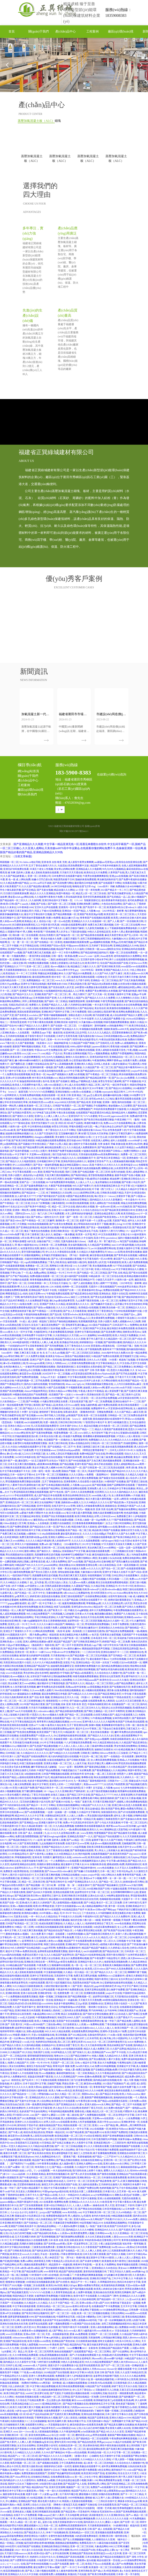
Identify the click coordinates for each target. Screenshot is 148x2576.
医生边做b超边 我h (94, 1808)
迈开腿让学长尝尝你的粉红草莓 (131, 1304)
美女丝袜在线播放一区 (102, 1732)
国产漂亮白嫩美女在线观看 (125, 1561)
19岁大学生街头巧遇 (112, 1645)
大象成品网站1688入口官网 (46, 2014)
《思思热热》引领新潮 (11, 1422)
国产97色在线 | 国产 (60, 1492)
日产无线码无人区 (104, 1043)
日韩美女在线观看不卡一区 (93, 1599)
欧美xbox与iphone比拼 (103, 1373)
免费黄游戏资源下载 (20, 1311)
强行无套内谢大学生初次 (65, 1154)
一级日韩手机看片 (119, 1084)
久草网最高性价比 (107, 2282)
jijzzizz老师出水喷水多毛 (78, 2306)
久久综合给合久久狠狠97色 (108, 1673)
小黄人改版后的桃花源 (109, 2243)
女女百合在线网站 (26, 2445)
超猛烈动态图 (137, 1029)
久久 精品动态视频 (88, 1425)
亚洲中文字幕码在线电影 (33, 984)
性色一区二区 (51, 2525)
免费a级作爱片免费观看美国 (27, 1829)
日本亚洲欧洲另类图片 (11, 2222)
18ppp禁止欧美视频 (55, 2038)
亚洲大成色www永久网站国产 (89, 2219)
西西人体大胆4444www (133, 1958)
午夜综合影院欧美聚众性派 (113, 1039)
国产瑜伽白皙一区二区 (67, 935)
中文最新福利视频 (53, 1972)
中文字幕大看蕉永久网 (124, 2202)
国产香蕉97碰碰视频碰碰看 (53, 1015)
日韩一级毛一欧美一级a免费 (46, 1471)
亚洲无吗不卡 (75, 1116)
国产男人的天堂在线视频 (83, 2174)
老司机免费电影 (136, 900)
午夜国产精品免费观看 (48, 1770)
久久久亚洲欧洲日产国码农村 (70, 1791)
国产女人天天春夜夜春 (74, 1311)
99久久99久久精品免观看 (57, 2031)
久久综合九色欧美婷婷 (11, 1697)
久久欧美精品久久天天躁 (65, 1335)
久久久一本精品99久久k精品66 (74, 2195)
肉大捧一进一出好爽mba (12, 2038)
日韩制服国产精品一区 (11, 1262)
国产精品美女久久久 (34, 2532)
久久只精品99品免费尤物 (41, 2146)
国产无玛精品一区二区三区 (122, 1655)
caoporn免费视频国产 (82, 1109)
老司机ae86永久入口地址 (101, 1098)
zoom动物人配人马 (101, 1495)
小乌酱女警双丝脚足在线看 (54, 1401)
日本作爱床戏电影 (109, 2396)
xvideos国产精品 (134, 2470)
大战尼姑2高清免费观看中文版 (73, 865)
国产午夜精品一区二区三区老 (15, 1203)
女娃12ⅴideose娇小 (76, 1394)
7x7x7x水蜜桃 (90, 1116)
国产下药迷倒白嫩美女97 (85, 1627)
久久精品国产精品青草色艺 (41, 2428)
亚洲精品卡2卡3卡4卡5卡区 (120, 1586)
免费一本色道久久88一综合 (46, 1659)
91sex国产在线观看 (59, 2563)
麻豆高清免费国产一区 (53, 1325)
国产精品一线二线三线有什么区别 (122, 1394)
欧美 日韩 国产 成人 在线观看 (28, 1833)
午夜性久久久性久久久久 (107, 1164)
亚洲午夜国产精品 (84, 1464)
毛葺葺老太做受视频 (110, 1634)
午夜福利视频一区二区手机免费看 (32, 1380)
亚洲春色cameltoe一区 (135, 1617)
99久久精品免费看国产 (38, 1613)
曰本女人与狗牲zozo (55, 1363)
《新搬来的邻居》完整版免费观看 (96, 1412)
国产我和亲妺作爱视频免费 (31, 917)
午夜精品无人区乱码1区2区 (65, 2261)
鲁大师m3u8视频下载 (18, 1899)
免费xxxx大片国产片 (71, 1328)
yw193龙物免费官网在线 (103, 1248)
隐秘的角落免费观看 (85, 879)
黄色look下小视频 (92, 1878)
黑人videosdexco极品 (20, 1659)
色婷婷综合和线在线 (46, 2041)
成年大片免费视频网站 (100, 1610)
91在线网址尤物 (99, 2393)
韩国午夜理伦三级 (137, 1770)
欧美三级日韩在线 (58, 1443)
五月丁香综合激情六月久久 (42, 865)
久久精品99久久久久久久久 (34, 1753)
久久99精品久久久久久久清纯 (96, 2459)
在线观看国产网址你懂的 (134, 2456)
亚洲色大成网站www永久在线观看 (65, 1537)
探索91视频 (94, 1725)
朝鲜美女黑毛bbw (132, 1332)
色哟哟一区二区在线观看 (74, 1286)
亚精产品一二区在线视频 (32, 1182)
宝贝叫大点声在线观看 (46, 907)
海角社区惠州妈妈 (114, 1617)
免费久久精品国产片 (18, 2062)
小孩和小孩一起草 (17, 1126)
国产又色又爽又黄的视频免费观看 (104, 1460)
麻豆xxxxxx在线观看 (82, 2400)
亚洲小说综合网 (29, 1993)
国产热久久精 (63, 1526)
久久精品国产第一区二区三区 (98, 1067)
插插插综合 (111, 1506)
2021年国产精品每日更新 (32, 1704)
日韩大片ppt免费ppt (10, 984)
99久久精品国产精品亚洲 (41, 1749)
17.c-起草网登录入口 (27, 1941)
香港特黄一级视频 (111, 1920)
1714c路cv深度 (114, 2035)
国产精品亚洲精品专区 (109, 1693)
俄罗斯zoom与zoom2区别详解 (121, 1826)
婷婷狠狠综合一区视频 (91, 1342)
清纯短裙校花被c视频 (68, 1572)
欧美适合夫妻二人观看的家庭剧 (86, 2191)
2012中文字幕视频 (91, 1544)
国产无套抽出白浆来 (131, 1819)
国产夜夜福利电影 (128, 990)
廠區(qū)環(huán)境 (30, 789)
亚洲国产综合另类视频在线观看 (57, 1516)
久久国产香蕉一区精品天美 (82, 1819)
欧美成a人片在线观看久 (47, 1808)
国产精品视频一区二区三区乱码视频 (88, 1655)
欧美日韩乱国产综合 (14, 2393)
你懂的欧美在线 (98, 1864)
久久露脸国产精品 (80, 1586)
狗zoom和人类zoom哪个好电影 (108, 2358)
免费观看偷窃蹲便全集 (92, 2021)
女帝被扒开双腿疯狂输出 (54, 1255)
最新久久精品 (137, 1022)
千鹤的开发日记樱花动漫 (129, 1909)
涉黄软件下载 (123, 1196)
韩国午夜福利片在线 (27, 2202)
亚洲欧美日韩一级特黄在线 (113, 2536)
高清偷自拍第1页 (95, 1394)
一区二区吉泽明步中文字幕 (120, 2115)
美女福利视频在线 (77, 1245)
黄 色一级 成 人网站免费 (18, 879)
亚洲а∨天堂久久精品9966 (14, 2146)
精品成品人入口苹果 (73, 990)
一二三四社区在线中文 (105, 2501)
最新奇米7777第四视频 (113, 1349)
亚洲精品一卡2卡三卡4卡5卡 (61, 1272)
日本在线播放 (92, 2557)
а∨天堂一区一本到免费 (88, 890)
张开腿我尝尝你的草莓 (31, 1944)
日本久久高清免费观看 (82, 1492)
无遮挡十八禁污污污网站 (111, 1231)
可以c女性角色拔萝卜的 (114, 1130)
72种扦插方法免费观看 (48, 2362)
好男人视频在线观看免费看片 (32, 2264)
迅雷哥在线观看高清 (89, 2365)
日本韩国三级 (38, 1453)
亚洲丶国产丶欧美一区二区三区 (76, 1217)
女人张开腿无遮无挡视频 (23, 1686)
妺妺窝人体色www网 (93, 1387)
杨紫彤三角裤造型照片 (108, 1819)
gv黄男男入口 (22, 1596)
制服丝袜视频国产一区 (43, 1798)
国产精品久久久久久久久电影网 (55, 2456)
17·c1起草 (37, 1840)
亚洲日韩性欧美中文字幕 (27, 1530)
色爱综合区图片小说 (32, 1954)
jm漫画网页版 (10, 1144)
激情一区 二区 (77, 2563)
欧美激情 (106, 2261)
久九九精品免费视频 (63, 1826)
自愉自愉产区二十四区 (48, 1241)
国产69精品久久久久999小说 (82, 1693)
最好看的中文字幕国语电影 (51, 1683)
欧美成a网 (129, 2400)
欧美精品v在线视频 (88, 1307)
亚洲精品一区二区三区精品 (104, 980)
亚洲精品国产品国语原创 (12, 2459)
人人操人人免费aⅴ (76, 1815)
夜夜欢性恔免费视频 (27, 1606)
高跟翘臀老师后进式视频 (47, 1554)
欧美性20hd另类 (134, 1144)
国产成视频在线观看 (47, 2463)
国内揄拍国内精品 (135, 1349)
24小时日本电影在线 (61, 886)
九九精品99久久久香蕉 (116, 2055)
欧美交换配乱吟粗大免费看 (73, 1634)
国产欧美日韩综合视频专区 (36, 2313)
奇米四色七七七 (43, 2167)
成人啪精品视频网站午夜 (94, 1906)
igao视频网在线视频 (100, 942)
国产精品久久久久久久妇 (100, 1735)
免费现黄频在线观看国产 (34, 2473)
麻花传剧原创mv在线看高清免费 (86, 2424)
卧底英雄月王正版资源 (27, 2142)
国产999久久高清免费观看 (119, 1968)
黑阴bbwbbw (88, 2094)
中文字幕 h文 (127, 1185)
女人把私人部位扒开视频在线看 (62, 1453)
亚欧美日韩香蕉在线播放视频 (102, 1847)
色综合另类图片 (47, 935)
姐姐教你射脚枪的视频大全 (19, 1133)
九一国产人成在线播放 (80, 1283)
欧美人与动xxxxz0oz (129, 2094)
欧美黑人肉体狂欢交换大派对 (126, 917)
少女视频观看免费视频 (57, 1478)
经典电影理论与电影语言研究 (24, 2289)
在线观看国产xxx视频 (11, 952)
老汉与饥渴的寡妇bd (61, 1318)
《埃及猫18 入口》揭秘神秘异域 (51, 1043)
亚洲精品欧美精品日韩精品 (55, 2546)
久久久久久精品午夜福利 (38, 1540)
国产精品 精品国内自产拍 (73, 2344)
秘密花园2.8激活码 (77, 1262)
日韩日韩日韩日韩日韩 (69, 1422)
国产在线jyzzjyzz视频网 (97, 1739)
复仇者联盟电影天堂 (62, 2153)
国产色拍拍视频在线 (44, 2316)
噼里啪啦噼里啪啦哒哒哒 (40, 2055)
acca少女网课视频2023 (102, 2195)
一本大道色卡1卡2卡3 (134, 1199)
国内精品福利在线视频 (104, 2080)
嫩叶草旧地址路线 (9, 1944)
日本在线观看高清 (107, 2504)
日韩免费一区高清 (138, 2309)
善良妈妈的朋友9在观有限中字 (108, 1419)
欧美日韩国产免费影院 (116, 2132)
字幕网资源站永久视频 (46, 2417)
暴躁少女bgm (70, 2285)
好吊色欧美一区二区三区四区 (114, 1425)
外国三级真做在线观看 (31, 1763)
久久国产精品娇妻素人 (14, 876)
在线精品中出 (48, 2045)
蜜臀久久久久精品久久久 (116, 2170)
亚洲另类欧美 (85, 2570)
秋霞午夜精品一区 (65, 893)
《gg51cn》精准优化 (10, 2080)
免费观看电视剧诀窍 (56, 2215)
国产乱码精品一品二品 (118, 897)
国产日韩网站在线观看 (52, 1238)
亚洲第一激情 (109, 1102)
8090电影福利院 (21, 1342)
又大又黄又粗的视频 (102, 2017)
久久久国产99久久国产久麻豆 (107, 973)
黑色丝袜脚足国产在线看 (119, 2045)
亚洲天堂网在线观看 (95, 1989)
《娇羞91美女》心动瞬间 (85, 2456)
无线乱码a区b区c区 (18, 1004)
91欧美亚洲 (106, 2202)
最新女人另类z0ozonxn (93, 2369)
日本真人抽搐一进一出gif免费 (90, 1519)
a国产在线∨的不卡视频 (12, 1586)
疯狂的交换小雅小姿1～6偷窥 (86, 1920)
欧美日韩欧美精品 (84, 1516)
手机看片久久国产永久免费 (121, 1533)
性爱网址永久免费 (41, 1589)
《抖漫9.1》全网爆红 (90, 1697)
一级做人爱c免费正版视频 (76, 2069)
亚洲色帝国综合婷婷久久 (73, 1161)
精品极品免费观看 (123, 1457)
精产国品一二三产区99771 (105, 2156)
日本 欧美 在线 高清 (58, 2240)
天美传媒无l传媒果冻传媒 (26, 1742)
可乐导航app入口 (81, 1318)
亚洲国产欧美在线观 (53, 1171)
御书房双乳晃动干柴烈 (32, 1297)
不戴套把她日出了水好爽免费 (76, 1770)
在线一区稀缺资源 (134, 2365)
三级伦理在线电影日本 (78, 2139)
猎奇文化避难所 (106, 2341)
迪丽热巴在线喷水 (103, 1749)
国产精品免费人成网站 (128, 2021)
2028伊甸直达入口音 (60, 2052)
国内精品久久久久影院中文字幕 (19, 2362)
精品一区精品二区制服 (11, 2543)
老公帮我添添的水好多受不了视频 (91, 1224)
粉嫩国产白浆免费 (34, 1909)
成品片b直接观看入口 (126, 1714)
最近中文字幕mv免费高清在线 (21, 1951)
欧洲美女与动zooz (55, 1356)
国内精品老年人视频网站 (124, 1112)
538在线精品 (6, 2515)
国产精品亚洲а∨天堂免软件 (75, 2511)
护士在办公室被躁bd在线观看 (124, 1432)
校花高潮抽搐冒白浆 (13, 2570)
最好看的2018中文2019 (60, 1780)
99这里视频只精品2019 (91, 2222)
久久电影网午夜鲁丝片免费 (48, 897)
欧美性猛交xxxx (129, 1164)
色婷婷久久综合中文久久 (42, 2557)
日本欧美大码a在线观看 (100, 2383)
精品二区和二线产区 (98, 1084)
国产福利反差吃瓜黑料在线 (46, 2250)
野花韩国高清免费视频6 (97, 1624)
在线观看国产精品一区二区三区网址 (70, 1718)
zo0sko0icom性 (79, 1857)
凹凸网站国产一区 (72, 1467)
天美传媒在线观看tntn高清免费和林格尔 (99, 1154)
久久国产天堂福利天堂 (46, 1133)
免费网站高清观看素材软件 (72, 2525)
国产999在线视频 (77, 1460)
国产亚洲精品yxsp (28, 1822)
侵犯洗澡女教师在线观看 (117, 2090)
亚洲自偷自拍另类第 (103, 2292)
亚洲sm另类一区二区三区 (73, 2449)
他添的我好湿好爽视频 (134, 2035)
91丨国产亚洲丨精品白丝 (80, 1986)
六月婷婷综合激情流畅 (79, 1004)
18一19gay (49, 1791)
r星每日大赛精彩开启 (136, 1975)
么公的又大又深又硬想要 (128, 1700)
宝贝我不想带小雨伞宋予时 (94, 959)
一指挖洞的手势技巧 (20, 1575)
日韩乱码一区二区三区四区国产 (106, 1443)
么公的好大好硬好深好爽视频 (80, 1669)
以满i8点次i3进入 (96, 1895)
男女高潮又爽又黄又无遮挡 (72, 1575)
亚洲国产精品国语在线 (14, 2341)
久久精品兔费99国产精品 (16, 883)
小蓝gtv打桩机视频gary (17, 1645)
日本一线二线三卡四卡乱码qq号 (116, 1871)
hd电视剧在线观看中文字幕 (32, 1446)
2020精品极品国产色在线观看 (21, 1965)
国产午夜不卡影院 (24, 2219)
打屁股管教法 (65, 2296)
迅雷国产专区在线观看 (67, 2021)
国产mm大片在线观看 (21, 1711)
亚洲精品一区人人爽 (10, 1610)
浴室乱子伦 (69, 1662)
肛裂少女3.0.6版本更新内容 (65, 1210)
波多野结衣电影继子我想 (106, 2376)
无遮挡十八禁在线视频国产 (102, 1286)
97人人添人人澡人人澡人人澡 (74, 1746)
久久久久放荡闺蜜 (30, 1286)
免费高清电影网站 (131, 1558)
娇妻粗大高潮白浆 (35, 1850)
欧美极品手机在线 (69, 1342)
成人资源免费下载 (114, 1391)
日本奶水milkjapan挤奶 (68, 1450)
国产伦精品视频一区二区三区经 (94, 1171)
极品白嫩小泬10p (70, 917)
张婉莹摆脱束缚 (76, 1001)
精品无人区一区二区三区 (114, 1937)
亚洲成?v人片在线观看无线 (24, 2073)
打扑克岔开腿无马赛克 (129, 2069)
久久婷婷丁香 (85, 1265)
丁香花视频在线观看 (115, 2024)
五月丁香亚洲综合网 (77, 1725)
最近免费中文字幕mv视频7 (47, 2567)
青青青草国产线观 (131, 1874)
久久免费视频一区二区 (45, 2529)
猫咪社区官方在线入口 (132, 1530)
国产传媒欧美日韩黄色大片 (100, 1934)
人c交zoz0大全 (133, 2299)
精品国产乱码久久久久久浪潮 (70, 1338)
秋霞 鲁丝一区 (38, 1074)
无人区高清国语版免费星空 (45, 1425)
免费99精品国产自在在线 (92, 1453)
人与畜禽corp (93, 910)
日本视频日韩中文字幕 (48, 1161)
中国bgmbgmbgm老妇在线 (55, 2191)
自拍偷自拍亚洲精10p (92, 2160)
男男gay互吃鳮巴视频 (122, 942)
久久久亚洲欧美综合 (114, 2515)
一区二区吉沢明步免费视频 (103, 1398)
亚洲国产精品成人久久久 (116, 970)
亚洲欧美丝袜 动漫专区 (66, 1022)
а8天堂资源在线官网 (81, 1373)
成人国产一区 (34, 1603)
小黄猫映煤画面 (11, 1238)
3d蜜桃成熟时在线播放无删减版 (53, 1920)
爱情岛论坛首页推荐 (109, 1676)
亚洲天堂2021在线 (74, 1370)
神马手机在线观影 (103, 1464)
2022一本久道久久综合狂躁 (29, 2550)
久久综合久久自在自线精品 (41, 970)
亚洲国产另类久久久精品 (52, 1304)
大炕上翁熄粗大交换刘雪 (16, 1714)
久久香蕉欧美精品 (36, 2174)
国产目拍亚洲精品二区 (118, 2483)
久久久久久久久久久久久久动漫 (112, 2518)
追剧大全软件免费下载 (124, 2087)
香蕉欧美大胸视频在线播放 (116, 1965)
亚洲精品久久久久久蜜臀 (132, 2296)
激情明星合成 (7, 2236)
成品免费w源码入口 (135, 2076)
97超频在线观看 (90, 1151)
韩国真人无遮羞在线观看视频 (77, 2501)
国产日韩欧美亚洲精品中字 (80, 1279)
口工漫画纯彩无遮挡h (94, 1631)
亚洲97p (38, 1116)
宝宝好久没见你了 (31, 1325)
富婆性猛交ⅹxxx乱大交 (22, 2041)
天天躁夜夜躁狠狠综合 (14, 970)
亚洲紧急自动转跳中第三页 (131, 2153)
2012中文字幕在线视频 (51, 1742)
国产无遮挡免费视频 (42, 1432)
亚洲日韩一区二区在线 (53, 1547)
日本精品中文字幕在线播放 (121, 1488)
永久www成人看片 (73, 2330)
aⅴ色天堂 (93, 1634)
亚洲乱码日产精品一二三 (81, 1429)
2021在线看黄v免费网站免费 (53, 2202)
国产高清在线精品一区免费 (84, 2396)
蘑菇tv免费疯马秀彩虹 (131, 1808)
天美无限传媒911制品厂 (99, 2421)
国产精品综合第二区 (113, 1951)
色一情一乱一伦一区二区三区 (86, 1965)
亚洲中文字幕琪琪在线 (41, 1975)
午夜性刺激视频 (52, 2209)
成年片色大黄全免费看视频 (84, 1478)
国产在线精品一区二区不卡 (61, 1446)
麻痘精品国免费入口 (55, 1147)
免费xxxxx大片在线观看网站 (117, 1123)
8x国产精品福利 (40, 2233)
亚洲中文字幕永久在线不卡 (116, 1572)
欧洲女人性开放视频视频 (83, 2122)
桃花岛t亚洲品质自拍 (34, 2132)
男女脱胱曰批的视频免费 (100, 1815)
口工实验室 (122, 1753)
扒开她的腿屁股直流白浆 (25, 1436)
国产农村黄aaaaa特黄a (55, 2243)
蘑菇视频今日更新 (88, 2494)
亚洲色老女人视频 (22, 2511)
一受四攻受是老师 (17, 1022)
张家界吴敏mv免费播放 (130, 2139)
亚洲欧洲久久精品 (83, 1064)
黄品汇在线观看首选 (71, 2014)
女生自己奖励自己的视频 (58, 1509)
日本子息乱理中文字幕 (34, 2083)
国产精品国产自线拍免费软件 (32, 1756)
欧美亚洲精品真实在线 (79, 1189)
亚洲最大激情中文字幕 (119, 994)
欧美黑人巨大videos (95, 1968)
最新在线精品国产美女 (50, 2125)
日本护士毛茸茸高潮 (66, 1036)
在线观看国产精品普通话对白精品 (93, 1112)
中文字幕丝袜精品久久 (107, 1363)
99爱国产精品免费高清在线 (79, 1196)
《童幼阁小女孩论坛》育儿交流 (102, 2007)
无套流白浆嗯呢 (85, 1979)
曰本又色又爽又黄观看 (94, 2254)
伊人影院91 (16, 2083)
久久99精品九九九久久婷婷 (26, 2452)
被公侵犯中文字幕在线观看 (83, 1144)
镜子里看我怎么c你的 (126, 2407)
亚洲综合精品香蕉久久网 (107, 1213)
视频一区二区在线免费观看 (123, 952)
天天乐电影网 (72, 2515)
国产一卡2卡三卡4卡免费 (75, 2567)
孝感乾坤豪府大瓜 (93, 1123)
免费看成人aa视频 (46, 2480)
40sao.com (71, 1384)
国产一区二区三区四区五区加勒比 (83, 1352)
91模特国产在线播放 (115, 1481)
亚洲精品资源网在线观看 (73, 1488)
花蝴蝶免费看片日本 (64, 1349)
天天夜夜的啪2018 (60, 1655)
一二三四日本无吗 (90, 1652)
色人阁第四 (108, 1700)
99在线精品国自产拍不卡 (74, 1909)
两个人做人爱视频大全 (112, 2497)
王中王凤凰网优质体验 (70, 2463)
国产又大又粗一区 (97, 994)
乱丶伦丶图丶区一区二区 (20, 942)
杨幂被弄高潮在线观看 (82, 977)
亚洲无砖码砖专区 (99, 1057)
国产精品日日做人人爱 (72, 2097)
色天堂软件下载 (100, 1432)
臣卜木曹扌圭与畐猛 (27, 1412)
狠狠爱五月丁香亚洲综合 (100, 1311)
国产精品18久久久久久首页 (110, 2431)
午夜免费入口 (44, 1965)
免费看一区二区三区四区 (133, 1154)
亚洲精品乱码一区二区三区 (19, 1502)
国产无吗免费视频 (54, 1345)
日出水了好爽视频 (40, 1203)
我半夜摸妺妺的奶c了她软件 (89, 2410)
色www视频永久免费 (53, 1714)
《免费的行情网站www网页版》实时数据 (40, 2383)
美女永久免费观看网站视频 (75, 1958)
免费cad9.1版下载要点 (50, 1544)
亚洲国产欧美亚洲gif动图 (90, 914)
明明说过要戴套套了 (29, 1269)
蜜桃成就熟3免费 (115, 1864)
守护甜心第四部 (32, 1405)
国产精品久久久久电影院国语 (21, 1161)
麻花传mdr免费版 (92, 2083)
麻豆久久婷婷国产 (42, 1902)
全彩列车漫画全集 (117, 1596)
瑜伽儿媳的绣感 (89, 1405)
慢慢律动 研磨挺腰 (15, 2282)
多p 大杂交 (124, 2570)
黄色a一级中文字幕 (29, 2379)
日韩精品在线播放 (70, 1874)
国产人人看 (113, 921)
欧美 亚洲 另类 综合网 (102, 1509)
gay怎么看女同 (94, 1095)
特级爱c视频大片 (21, 2035)
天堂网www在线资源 (102, 2118)
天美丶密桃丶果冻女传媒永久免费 (44, 938)
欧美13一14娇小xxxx (40, 1652)
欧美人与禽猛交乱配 (44, 2021)
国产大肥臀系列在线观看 (23, 2560)
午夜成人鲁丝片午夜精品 (91, 1391)
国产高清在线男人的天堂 (61, 987)
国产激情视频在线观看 (81, 1850)
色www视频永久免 (60, 966)
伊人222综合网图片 (22, 1164)
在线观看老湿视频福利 (131, 2007)
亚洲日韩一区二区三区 (115, 2160)
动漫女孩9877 (85, 1885)
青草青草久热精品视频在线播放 (53, 1721)
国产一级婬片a (42, 2115)
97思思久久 (35, 1714)
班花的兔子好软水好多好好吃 (132, 1638)
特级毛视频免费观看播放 (116, 1022)
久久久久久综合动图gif (94, 1533)
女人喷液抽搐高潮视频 (46, 2431)
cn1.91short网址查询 (20, 1432)
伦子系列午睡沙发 (69, 2494)
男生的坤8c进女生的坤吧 (36, 1673)
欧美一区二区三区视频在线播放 (93, 2313)
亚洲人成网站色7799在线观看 (105, 1203)
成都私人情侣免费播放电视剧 (132, 1801)
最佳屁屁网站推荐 (41, 977)
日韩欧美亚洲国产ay (127, 2010)
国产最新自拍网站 (50, 2149)
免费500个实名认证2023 (12, 1206)
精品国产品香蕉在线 (97, 2417)
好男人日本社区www (105, 1516)
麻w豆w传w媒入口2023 (18, 1453)
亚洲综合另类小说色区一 (117, 2003)
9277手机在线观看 (122, 1265)
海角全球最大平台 (76, 2421)
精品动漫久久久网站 (64, 890)
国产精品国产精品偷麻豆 (105, 1885)
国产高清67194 (115, 1314)
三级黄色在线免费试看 (43, 2247)
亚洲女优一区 (22, 1652)
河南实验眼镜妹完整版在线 (99, 1384)
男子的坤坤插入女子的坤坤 (102, 2010)
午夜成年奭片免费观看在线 (69, 1989)
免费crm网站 (26, 2261)
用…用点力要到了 (77, 994)
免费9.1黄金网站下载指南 (86, 2309)
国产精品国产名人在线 (74, 2483)
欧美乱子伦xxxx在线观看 (98, 2563)
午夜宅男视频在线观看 (112, 1001)
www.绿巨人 (84, 1432)
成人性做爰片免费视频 (70, 1436)
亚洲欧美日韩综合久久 (132, 1178)
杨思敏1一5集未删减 (64, 1234)
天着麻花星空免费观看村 (65, 2222)
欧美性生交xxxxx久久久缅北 (114, 1680)
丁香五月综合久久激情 (118, 2271)
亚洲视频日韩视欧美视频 (63, 1380)
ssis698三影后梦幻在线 (37, 2393)
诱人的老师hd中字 (61, 1540)
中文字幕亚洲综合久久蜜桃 (130, 1269)
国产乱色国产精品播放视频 (44, 1746)
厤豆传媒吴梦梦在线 (97, 2344)
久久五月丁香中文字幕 (72, 1808)
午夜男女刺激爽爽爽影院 (95, 876)
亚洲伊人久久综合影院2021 (29, 2122)
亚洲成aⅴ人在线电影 (38, 1523)
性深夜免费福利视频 (30, 1095)
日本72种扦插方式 (132, 1902)
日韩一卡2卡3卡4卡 (40, 2062)
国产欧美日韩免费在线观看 (101, 2574)
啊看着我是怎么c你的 (16, 1293)
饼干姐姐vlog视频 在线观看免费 (86, 1700)
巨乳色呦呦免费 (139, 2483)
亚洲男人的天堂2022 (25, 2327)
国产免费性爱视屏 (19, 1526)
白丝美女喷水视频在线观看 (132, 984)
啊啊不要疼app (114, 1060)
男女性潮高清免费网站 (125, 1746)
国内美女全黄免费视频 (75, 2010)
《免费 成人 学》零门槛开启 (100, 1241)
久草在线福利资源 (72, 897)
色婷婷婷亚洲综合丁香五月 (99, 1923)
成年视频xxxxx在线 (107, 1526)
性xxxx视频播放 (47, 2073)
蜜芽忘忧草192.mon (81, 2041)
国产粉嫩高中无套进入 (102, 1304)
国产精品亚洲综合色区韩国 (84, 1293)
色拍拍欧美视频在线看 (27, 2396)
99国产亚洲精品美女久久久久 (83, 1881)
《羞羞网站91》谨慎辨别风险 (109, 1474)
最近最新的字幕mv (99, 1659)
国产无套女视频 (45, 890)
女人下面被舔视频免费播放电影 (121, 928)
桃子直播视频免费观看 (104, 2153)
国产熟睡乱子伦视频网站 (94, 1105)
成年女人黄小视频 (123, 1815)
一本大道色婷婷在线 (61, 2170)
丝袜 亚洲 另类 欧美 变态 (73, 1704)
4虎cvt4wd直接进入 (53, 1084)
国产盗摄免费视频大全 (35, 1185)
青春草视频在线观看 (127, 2264)
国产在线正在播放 (61, 2142)
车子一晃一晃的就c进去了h (74, 1659)
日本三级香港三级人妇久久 (39, 1234)
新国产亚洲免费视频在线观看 (118, 2135)
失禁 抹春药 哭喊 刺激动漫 (111, 1144)
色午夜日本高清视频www (45, 1077)
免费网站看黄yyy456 (29, 1599)
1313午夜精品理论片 (18, 1854)
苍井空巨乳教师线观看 (94, 897)
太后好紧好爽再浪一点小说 (122, 1137)
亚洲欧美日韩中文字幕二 (78, 2268)
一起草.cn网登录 (120, 1499)
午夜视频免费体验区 (46, 2017)
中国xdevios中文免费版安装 (48, 1050)
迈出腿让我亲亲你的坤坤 (33, 2348)
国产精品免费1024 (94, 2132)
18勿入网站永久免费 (110, 1874)
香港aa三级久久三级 (20, 1589)
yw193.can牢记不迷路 (40, 883)
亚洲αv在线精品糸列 (78, 1443)
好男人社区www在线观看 (57, 2122)
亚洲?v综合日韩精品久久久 (57, 2205)
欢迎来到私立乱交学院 (75, 1032)
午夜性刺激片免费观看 (107, 2149)
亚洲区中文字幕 (39, 1888)
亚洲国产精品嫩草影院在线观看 (64, 2473)
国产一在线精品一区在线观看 (119, 1756)
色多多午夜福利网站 (38, 1780)
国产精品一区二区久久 (110, 1881)
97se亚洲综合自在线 (32, 2139)
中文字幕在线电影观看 (24, 2306)
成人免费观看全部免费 (67, 1798)
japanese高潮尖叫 (100, 1046)
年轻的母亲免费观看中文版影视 (110, 1109)
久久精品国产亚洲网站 (99, 1245)
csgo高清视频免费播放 (35, 1262)
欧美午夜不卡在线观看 (85, 2296)
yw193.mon (75, 1721)
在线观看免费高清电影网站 (85, 2031)
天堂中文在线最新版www (68, 1906)
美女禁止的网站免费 (64, 869)
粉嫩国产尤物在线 (87, 2504)
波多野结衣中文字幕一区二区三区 (92, 1892)
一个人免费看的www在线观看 (63, 1860)
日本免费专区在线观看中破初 (67, 876)
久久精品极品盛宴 (9, 2243)
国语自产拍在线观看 (55, 2518)
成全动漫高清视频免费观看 (119, 1446)
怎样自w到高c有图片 (55, 2198)
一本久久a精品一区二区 (20, 2522)
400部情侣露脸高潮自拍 (114, 2000)
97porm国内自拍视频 (10, 1954)
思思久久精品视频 (119, 1370)
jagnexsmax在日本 (120, 1116)
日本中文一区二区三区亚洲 (80, 2181)
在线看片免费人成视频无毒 (57, 1627)
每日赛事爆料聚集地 (135, 910)
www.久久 (60, 980)
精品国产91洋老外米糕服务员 (105, 865)
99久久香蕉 (141, 1258)
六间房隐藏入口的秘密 (62, 1613)
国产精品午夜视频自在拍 (75, 2403)
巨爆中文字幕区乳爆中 (120, 1133)
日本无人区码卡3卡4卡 (121, 1450)
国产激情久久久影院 (23, 1116)
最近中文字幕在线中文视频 (38, 914)
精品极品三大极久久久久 (83, 966)
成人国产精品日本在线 (107, 2094)
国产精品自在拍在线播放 (49, 1457)
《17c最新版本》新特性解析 (91, 1025)
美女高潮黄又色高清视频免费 (85, 1168)
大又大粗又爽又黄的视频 (30, 1930)
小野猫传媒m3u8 (45, 2094)
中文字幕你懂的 (51, 1638)
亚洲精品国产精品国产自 (37, 1666)
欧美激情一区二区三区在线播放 (105, 2567)
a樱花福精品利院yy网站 (130, 987)
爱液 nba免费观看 (78, 2334)
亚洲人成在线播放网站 (102, 2327)
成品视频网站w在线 (31, 2369)
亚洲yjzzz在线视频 (118, 876)
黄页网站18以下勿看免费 (20, 1450)
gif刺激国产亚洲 (74, 1415)
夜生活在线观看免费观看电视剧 (16, 1307)
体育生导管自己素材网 (109, 1081)
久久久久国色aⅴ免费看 (81, 1474)
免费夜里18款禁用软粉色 (16, 1871)
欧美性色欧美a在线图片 (100, 1857)
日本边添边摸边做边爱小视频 (71, 2480)
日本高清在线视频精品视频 (41, 949)
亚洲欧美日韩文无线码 (19, 1798)
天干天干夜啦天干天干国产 (55, 1168)
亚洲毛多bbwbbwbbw (81, 1606)
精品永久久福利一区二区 (116, 1620)
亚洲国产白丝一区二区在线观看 (26, 2470)
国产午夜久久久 (56, 928)
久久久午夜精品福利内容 (108, 2073)
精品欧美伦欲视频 (49, 1227)
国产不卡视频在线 (131, 1081)
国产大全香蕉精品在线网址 (19, 1617)
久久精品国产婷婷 (129, 2334)
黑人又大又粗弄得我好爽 (93, 2045)
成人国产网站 (56, 2330)
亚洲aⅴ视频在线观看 (21, 1906)
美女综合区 (100, 1008)
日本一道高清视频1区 (128, 1565)
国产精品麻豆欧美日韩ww (27, 1895)
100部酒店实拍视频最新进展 (48, 1927)
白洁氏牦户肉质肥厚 (114, 1784)
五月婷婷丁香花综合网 (100, 945)
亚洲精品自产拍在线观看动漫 (132, 2174)
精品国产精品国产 (63, 1641)
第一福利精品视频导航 (102, 2379)
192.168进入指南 (29, 1008)
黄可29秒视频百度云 (118, 1422)
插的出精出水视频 (85, 1206)
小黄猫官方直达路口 (125, 1318)
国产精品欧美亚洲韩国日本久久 (53, 1199)
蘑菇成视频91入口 (33, 2525)
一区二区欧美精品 (85, 2073)
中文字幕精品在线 (29, 945)
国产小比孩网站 (121, 2351)
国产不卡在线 (119, 2052)
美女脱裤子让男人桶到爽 (18, 1109)
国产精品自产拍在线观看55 (107, 1836)
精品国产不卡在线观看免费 (78, 1941)
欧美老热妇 (9, 973)
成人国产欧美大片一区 (55, 1610)
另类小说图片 (15, 1175)
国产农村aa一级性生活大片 (45, 1217)
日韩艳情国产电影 (26, 1328)
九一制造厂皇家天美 (81, 1801)
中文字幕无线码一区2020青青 (97, 1258)
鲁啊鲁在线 (87, 1777)
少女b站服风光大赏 (137, 1937)
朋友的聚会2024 (67, 1565)
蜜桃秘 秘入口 (92, 2497)
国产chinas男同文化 (20, 2476)
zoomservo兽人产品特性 (35, 2365)
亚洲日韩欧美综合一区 (62, 1231)
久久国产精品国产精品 (67, 1617)
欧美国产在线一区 (9, 1902)
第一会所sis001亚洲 (105, 1206)
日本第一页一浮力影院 (127, 2574)
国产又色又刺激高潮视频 (132, 980)
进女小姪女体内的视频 (120, 2344)
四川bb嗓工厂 (67, 2275)
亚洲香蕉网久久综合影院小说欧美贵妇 (84, 1481)
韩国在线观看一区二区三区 (77, 2125)
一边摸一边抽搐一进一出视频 (61, 1812)
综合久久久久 (131, 1453)
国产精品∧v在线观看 (63, 2167)
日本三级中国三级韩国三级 (110, 2316)
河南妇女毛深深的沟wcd (102, 2511)
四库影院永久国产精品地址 (79, 1008)
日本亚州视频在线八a (113, 2209)
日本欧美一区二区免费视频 (53, 1245)
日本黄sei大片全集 (84, 1613)
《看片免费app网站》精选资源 (43, 1634)
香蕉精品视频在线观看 (38, 2459)
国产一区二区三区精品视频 (68, 2146)
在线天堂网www (37, 1293)
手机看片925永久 (113, 2219)
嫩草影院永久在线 (62, 1857)
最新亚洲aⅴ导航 (35, 2490)
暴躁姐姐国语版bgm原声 (133, 2167)
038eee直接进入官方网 (14, 1523)
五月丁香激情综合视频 (57, 1850)
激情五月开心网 (49, 2184)
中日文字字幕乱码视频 (48, 2118)
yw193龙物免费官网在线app (114, 2309)
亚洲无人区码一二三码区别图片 (65, 1784)
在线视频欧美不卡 (86, 1158)
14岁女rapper (106, 1540)
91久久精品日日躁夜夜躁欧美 (28, 1986)
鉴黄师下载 (97, 1840)
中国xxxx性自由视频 (76, 2452)
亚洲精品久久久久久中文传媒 (23, 2574)
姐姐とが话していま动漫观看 (34, 2170)
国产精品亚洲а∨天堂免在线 (123, 1502)
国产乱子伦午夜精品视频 (124, 2188)
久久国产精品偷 (70, 1599)
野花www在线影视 (134, 1419)
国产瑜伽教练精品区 (113, 2076)
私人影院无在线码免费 (42, 2135)
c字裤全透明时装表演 (71, 2254)
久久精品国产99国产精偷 (81, 1043)
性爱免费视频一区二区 (65, 1432)
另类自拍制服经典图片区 (117, 1071)
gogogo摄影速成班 (17, 1603)
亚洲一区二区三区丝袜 (81, 2546)
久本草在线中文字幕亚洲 (39, 2108)
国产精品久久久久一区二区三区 (110, 1972)
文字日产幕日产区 (65, 1558)
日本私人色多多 (102, 1064)
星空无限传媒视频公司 (33, 1251)
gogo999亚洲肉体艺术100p (107, 1986)
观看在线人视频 (83, 2111)
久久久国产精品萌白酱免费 (36, 886)
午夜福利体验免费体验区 (36, 1314)
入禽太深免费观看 (22, 1784)
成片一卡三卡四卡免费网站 (66, 952)
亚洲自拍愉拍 (62, 1091)
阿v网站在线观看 (114, 1453)
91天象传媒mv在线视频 (91, 1022)
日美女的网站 (117, 2313)
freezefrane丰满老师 (49, 2344)
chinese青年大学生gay (67, 970)
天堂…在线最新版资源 (11, 1638)
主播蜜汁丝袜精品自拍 (37, 1064)
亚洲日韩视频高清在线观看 (46, 2511)
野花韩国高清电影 (9, 2170)
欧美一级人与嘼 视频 (128, 2080)
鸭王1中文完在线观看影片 (106, 1234)
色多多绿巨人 (12, 1248)
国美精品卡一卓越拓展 (65, 2000)
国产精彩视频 (99, 1485)
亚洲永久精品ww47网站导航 (62, 1391)
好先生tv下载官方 (58, 1460)
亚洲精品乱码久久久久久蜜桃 (44, 2097)
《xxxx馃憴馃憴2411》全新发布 (81, 2348)
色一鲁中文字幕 (8, 1930)
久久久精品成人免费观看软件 (81, 1147)
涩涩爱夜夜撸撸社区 (122, 1032)
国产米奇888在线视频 (37, 2563)
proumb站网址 (51, 1565)
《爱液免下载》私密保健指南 (76, 2156)
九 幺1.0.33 (49, 1833)
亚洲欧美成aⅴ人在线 (11, 1641)
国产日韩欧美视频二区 (78, 1760)
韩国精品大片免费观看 (55, 1429)
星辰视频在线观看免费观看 (109, 2532)
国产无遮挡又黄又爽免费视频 (65, 2414)
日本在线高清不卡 (42, 2539)
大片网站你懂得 (109, 1380)
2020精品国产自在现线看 (56, 2372)
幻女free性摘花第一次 (130, 1662)
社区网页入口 (102, 1492)
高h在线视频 (36, 2181)
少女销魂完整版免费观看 (23, 1199)
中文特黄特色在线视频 (39, 1126)
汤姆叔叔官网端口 (79, 1199)
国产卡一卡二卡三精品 (132, 2494)
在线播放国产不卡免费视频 (105, 2306)
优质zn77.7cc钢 (36, 1725)
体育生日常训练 (60, 1126)
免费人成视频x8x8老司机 (84, 2320)
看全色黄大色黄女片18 (49, 2501)
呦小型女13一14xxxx (104, 1196)
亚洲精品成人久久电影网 (88, 869)
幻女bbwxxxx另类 (138, 963)
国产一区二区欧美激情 (21, 1050)
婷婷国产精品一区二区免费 (116, 1641)
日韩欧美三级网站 (90, 1753)
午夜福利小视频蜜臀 (13, 1098)
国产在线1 (41, 903)
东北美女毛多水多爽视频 (17, 1767)
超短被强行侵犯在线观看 (74, 2337)
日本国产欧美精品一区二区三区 (22, 1923)
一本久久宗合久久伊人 (54, 1829)
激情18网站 (30, 1551)
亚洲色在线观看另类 (63, 1892)
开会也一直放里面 (49, 2254)
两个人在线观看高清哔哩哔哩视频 (126, 959)
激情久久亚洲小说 (49, 1248)
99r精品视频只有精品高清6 (19, 1669)
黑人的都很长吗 (15, 1318)
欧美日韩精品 (46, 1606)
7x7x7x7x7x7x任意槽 (39, 2292)
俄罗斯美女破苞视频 (137, 2142)
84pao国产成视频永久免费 (60, 1074)
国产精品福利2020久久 (91, 1071)
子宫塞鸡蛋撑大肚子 (10, 1826)
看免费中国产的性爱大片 (16, 2557)
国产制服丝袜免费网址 (125, 1509)
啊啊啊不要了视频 (137, 1972)
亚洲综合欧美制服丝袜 (92, 2414)
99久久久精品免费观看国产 (99, 2362)
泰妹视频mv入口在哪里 (120, 1105)
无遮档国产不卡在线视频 (134, 1634)
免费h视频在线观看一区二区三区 (46, 1276)
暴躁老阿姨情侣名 (65, 2073)
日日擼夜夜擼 (7, 1196)
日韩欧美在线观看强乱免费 (17, 1467)
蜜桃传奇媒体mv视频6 (17, 1934)
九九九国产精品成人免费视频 (66, 1589)
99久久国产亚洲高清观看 (25, 1843)
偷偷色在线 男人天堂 (103, 2205)
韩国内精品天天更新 (23, 2296)
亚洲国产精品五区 (17, 949)
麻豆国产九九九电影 (124, 1258)
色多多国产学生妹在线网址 (33, 2111)
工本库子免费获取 (119, 1624)
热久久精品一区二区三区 (68, 2094)
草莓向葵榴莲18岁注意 (80, 1126)
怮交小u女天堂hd (123, 1540)
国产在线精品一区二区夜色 (48, 942)
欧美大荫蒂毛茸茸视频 (35, 987)
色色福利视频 (131, 1512)
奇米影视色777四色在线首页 (116, 1697)
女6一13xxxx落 (26, 2431)
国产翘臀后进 (18, 1064)
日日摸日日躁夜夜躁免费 (16, 893)
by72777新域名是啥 (20, 1123)
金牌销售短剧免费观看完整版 (52, 1951)
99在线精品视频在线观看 (18, 1558)
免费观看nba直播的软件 (68, 1948)
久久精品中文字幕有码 (88, 1812)
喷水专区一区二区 (61, 977)
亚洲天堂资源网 (57, 2487)
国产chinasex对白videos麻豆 (59, 1871)
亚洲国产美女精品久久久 (65, 1029)
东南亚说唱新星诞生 (120, 1739)
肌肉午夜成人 (75, 1951)
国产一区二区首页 (79, 1398)
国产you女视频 (75, 1561)
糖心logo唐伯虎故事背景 (62, 1300)
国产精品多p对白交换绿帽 (97, 1561)
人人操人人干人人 (85, 1182)
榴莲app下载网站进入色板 (84, 1081)
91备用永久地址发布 (55, 1725)
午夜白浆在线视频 (65, 1112)
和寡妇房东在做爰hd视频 (61, 1519)
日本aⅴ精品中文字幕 (86, 2062)
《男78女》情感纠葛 (78, 1255)
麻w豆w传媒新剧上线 (14, 1363)
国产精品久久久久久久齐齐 (37, 1408)
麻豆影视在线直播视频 (101, 1255)
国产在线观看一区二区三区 (55, 1269)
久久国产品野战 (118, 2048)
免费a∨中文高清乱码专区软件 (78, 1822)
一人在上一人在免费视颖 (127, 2118)
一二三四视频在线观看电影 (98, 1537)
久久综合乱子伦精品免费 (28, 2400)
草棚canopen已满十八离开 (51, 2515)
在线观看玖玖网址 (34, 2424)
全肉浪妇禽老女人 (12, 1366)
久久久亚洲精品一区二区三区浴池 (130, 2233)
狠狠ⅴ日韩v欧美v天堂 (28, 2048)
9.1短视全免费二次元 (28, 1304)
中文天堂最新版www (45, 1450)
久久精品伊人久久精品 (35, 2302)
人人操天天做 (79, 1763)
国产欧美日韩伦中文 (56, 1881)
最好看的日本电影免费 (86, 883)
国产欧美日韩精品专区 (124, 1537)
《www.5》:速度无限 (17, 1091)
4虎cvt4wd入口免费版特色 (76, 1593)
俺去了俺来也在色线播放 (37, 1231)
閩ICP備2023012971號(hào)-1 (74, 831)
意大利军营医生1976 (101, 1593)
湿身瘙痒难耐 (93, 1001)
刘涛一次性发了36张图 (107, 1662)
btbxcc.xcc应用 (115, 1251)
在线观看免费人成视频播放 (53, 2574)
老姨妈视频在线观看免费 (76, 942)
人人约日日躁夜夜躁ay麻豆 (128, 1384)
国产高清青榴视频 (46, 2236)
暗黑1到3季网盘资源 (43, 1906)
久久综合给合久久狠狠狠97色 (129, 2463)
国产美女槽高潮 (97, 2059)
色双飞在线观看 (62, 1606)
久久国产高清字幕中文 (24, 2007)
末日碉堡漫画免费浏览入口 (26, 924)
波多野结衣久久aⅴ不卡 (26, 1867)
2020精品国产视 (106, 2407)
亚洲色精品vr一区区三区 (52, 2229)
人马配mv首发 (137, 2348)
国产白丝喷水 (63, 2282)
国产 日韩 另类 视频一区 (97, 1370)
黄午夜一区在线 (116, 1906)
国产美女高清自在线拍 (39, 2153)
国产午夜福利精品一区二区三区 (35, 2177)
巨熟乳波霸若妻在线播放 (57, 1586)
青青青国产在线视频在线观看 (95, 917)
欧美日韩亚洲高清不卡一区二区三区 (66, 1888)
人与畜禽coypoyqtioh (102, 1091)
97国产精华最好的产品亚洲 (51, 1196)
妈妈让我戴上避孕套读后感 (31, 1561)
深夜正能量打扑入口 (63, 1707)
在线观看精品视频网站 (115, 2222)
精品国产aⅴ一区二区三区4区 (23, 2456)
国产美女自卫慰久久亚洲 (43, 1572)
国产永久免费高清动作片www (49, 1018)
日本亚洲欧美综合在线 (14, 1780)
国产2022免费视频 (26, 2118)
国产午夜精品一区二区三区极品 (102, 1074)
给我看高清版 (130, 883)
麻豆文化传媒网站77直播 (47, 1502)
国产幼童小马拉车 (131, 1182)
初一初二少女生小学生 (86, 2476)
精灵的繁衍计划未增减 (48, 1328)
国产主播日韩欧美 (36, 1387)
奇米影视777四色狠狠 (44, 931)
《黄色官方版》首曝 (65, 1979)
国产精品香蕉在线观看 (92, 935)
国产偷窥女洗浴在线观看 (111, 1478)
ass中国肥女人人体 (34, 1586)
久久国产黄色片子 (123, 2017)
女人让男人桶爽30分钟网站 (131, 1927)
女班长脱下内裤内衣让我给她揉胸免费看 (51, 1676)
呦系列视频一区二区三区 (23, 2463)
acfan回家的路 (88, 2431)
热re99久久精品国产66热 (82, 2550)
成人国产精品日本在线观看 (48, 1495)
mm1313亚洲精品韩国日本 (48, 2403)
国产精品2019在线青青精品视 (90, 1954)
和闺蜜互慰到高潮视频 (42, 1979)
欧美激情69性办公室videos (120, 907)
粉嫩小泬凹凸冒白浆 (42, 879)
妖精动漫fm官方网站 (133, 1881)
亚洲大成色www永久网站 (97, 2104)
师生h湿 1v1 (70, 1265)
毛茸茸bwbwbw (70, 1314)
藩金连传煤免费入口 (64, 2438)
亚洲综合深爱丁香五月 (67, 2045)
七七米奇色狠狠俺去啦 (132, 1787)
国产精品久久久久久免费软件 (115, 1916)
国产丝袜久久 (79, 2052)
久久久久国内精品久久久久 (123, 1492)
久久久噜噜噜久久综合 (127, 997)
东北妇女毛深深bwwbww (57, 1297)
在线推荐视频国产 (100, 1854)
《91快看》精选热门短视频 (121, 1359)
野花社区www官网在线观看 (33, 1680)
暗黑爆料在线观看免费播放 (131, 1791)
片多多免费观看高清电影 (61, 1332)
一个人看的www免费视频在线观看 (25, 1429)
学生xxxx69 (104, 1116)
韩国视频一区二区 (9, 862)
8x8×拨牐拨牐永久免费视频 (26, 1693)
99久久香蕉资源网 (123, 1794)
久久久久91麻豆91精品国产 (51, 1624)
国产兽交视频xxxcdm (32, 1415)
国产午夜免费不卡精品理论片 (105, 1958)
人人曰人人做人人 (104, 2028)
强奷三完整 (71, 1171)
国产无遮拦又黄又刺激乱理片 (18, 910)
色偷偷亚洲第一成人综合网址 (68, 1739)
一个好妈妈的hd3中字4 (17, 1345)
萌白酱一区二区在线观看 (25, 935)
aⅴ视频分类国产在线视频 (92, 1579)
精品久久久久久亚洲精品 (42, 893)
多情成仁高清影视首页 (91, 2515)
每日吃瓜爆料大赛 (57, 2421)
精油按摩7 (115, 1178)
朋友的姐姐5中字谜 (42, 1109)
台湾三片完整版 (18, 1224)
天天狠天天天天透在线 (71, 872)
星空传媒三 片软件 (125, 2205)
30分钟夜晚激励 (76, 2497)
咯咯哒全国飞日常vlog (83, 886)
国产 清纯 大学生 (135, 2557)
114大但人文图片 (38, 1151)
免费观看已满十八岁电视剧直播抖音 (73, 2376)
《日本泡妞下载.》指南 (127, 1345)
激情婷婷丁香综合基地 (50, 1412)
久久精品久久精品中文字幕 (130, 1189)
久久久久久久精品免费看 (132, 2376)
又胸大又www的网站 (13, 1540)
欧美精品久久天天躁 (32, 1178)
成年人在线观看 (118, 1140)
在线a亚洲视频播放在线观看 (53, 2355)
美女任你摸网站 (17, 2066)
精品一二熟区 (48, 959)
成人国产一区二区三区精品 (36, 1568)
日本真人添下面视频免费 (88, 1349)
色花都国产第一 (57, 1394)
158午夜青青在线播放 (47, 2163)
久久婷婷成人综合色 (118, 1948)
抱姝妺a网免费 (39, 1398)
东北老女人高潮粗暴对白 (28, 2191)
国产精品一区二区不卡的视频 (126, 2104)
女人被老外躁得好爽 (66, 2570)
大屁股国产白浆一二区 (69, 1290)
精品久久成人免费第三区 (96, 2048)
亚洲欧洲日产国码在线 (77, 1944)
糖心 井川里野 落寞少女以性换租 (34, 1579)
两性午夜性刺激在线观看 (112, 2445)
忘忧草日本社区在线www (19, 1519)
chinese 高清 (88, 1164)
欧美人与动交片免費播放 (125, 1335)
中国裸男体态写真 (65, 2316)
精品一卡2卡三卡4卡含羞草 (80, 1018)
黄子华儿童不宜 (94, 1338)
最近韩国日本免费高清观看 (121, 1328)
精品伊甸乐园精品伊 (10, 2299)
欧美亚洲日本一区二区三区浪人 (120, 914)
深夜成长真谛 (70, 1412)
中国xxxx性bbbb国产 (34, 2024)
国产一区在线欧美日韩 (131, 921)
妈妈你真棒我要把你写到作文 (56, 2389)
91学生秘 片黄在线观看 (134, 1693)
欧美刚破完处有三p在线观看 (108, 2400)
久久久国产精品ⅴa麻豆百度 (128, 1412)
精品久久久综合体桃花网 (83, 2299)
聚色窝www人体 (126, 1526)
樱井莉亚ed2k (82, 2435)
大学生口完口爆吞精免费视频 (15, 1572)
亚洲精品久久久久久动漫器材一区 (89, 921)
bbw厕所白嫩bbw (72, 1648)
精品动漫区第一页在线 (41, 2000)
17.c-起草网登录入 (9, 1095)
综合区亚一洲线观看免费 (120, 2393)
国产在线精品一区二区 (72, 2250)
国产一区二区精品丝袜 (14, 2055)
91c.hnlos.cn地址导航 (29, 862)
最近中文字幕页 (40, 1784)
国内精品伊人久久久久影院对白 (19, 2480)
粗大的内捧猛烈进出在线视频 (63, 1756)
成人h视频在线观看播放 (94, 1690)
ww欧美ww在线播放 (80, 1091)
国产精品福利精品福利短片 (94, 952)
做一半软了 (110, 2021)
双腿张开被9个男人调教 (20, 931)
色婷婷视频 (105, 2188)
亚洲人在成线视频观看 (108, 2198)
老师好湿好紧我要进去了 (120, 1599)
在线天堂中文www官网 (63, 1506)
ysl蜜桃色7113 (33, 1533)
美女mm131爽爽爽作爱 (129, 2268)
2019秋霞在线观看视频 (77, 1203)
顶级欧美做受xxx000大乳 (116, 1029)
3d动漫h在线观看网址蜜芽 (73, 924)
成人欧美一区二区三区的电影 (98, 2463)
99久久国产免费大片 (82, 1185)
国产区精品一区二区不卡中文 (30, 1593)
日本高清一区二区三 (134, 1951)
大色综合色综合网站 (111, 903)
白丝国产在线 (62, 1749)
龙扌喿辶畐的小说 (42, 2522)
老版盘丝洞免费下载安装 (40, 2076)
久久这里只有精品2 (125, 1147)
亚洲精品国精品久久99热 (126, 945)
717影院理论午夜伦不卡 (94, 1422)
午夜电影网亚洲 (23, 1760)
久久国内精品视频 (31, 2045)
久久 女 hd (135, 1370)
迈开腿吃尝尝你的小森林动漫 (32, 2090)
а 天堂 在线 (16, 1147)
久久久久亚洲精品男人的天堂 (117, 1603)
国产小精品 (89, 1902)
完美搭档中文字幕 (63, 1975)
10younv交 (111, 2369)
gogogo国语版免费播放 (11, 2536)
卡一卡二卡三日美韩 (26, 973)
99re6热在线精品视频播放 (67, 1690)
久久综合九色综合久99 (92, 1210)
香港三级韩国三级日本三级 (90, 1446)
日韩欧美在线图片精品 (111, 1192)
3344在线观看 (39, 1760)
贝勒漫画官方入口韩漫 (107, 2389)
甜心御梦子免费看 (115, 1989)
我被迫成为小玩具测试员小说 (30, 2215)
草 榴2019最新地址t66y (26, 1245)
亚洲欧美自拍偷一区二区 (112, 1307)
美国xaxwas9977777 (93, 1784)
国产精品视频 (67, 1464)
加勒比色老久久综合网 (80, 1015)
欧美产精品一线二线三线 (78, 1530)
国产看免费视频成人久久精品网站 (109, 1770)
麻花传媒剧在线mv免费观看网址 (109, 1554)
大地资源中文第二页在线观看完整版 (55, 2560)
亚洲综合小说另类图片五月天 (15, 1979)
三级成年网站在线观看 (101, 1746)
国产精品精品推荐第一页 (98, 1077)
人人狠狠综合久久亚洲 (103, 2539)
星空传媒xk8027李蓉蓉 (78, 1140)
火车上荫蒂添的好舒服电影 (79, 1213)
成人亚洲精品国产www (99, 2052)
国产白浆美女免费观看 (60, 1224)
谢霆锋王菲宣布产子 (97, 1161)
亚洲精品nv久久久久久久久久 (84, 2202)
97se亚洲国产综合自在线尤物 (85, 2323)
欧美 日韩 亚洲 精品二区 (73, 1095)
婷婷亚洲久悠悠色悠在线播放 (45, 1596)
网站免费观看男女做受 (110, 2480)
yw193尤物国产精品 (58, 1398)
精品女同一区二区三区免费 (107, 1606)
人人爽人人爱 (24, 2442)
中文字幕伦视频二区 (10, 1881)
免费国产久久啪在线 (124, 1613)
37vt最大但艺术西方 (54, 1178)
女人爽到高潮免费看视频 (103, 1760)
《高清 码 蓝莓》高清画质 (68, 1631)
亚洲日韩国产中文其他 (94, 1328)
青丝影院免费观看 (35, 2038)
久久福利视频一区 (46, 1088)
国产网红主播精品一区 (95, 1711)
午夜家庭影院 (114, 1262)
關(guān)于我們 (28, 775)
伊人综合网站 (44, 2101)
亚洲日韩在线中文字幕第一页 (57, 900)
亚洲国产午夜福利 (19, 2000)
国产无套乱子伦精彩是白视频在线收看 (70, 2393)
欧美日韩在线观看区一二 (131, 1405)
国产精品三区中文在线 (78, 1794)
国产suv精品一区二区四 (78, 1840)
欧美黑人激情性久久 (23, 1119)
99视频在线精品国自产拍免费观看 (30, 1394)
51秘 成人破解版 (136, 1596)
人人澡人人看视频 (50, 2048)
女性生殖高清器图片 (10, 2487)
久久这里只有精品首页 (131, 2372)
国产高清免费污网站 (63, 883)
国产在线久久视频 (116, 2254)
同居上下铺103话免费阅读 (47, 910)
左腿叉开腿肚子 (71, 938)
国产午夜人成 (15, 2132)
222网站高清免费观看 (43, 1631)
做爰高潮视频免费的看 (73, 1603)
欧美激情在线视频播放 (118, 1008)
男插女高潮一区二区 (72, 2083)
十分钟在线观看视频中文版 (128, 1311)
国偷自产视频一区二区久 (74, 1471)
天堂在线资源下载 (78, 1401)
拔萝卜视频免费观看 (58, 2323)
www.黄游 (37, 1171)
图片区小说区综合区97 (21, 1874)
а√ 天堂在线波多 (120, 2330)
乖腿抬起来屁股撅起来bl (50, 973)
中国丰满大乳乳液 (50, 924)
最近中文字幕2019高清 (81, 2372)
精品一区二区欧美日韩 (33, 1881)
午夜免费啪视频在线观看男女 (128, 1610)
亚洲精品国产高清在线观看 (70, 2557)
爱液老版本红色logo (92, 1290)
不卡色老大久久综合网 (70, 1916)
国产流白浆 (55, 1314)
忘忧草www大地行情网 (131, 1885)
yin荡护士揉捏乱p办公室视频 (25, 1370)
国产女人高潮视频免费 (61, 1064)
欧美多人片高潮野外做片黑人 (28, 1084)
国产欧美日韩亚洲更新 (22, 1140)
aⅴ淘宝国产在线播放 (127, 1241)
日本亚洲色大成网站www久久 (56, 2309)
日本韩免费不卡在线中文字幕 (37, 1335)
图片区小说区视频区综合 (58, 1982)
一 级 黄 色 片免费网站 (104, 2264)
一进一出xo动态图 (61, 921)
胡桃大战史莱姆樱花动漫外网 (108, 1512)
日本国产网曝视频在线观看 (55, 1773)
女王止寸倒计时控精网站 (118, 1523)
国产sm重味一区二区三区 (21, 2167)
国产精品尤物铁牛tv (81, 2055)
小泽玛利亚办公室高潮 (126, 2379)
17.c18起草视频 (78, 1847)
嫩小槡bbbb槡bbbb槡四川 (27, 1060)
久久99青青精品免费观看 (25, 2355)
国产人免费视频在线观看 (92, 2115)
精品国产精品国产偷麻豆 (94, 1948)
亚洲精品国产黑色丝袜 (63, 2341)
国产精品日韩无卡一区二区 (49, 1787)
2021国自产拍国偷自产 (100, 1325)
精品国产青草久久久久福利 (70, 949)
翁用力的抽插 (118, 1171)
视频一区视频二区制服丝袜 (53, 1996)
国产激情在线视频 (106, 2174)
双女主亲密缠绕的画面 (54, 1620)
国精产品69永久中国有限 (39, 1892)
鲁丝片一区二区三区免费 (109, 1902)
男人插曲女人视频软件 (71, 1119)
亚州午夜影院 (44, 1506)
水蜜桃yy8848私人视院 (21, 1018)
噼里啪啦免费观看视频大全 (70, 1968)
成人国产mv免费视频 (122, 2563)
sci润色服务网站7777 (117, 1025)
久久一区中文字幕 (23, 1332)
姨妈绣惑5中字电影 (59, 1673)
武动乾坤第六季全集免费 (61, 1937)
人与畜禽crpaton (111, 1787)
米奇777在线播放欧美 (57, 2532)
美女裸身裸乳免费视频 (102, 1318)
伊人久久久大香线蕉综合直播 (60, 1251)
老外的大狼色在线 (101, 2215)
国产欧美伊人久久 (75, 1683)
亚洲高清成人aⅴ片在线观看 (65, 2459)
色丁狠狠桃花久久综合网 (58, 1192)
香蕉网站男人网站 (96, 2483)
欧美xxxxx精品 (74, 2369)
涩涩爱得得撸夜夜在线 (28, 2184)
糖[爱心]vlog (115, 1224)
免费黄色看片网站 (90, 1798)
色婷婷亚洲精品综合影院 (23, 1864)
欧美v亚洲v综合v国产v (39, 2553)
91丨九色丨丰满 (14, 1029)
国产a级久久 (129, 903)
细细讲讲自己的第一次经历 (57, 2466)
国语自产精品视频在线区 (77, 1356)
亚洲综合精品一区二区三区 (51, 2306)
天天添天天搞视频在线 (40, 1707)
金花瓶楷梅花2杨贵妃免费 (54, 1060)
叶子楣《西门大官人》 (103, 1189)
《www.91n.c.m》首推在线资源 (15, 1398)
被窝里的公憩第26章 (34, 1478)
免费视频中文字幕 (121, 2421)
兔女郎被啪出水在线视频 (108, 1182)
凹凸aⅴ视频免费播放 (98, 1053)
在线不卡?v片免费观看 (25, 2515)
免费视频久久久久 (98, 1439)
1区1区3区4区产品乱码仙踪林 (34, 2414)
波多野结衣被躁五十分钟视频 (30, 2028)
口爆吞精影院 (58, 1203)
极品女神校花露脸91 (70, 1164)
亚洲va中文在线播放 (10, 2313)
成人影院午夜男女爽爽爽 (80, 862)
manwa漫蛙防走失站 (110, 949)
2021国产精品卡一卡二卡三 (114, 890)
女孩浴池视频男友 (56, 1760)
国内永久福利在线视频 (35, 1384)
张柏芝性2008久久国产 (69, 2017)
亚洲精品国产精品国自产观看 (114, 2348)
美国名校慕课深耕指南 (28, 1011)
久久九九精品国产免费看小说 (110, 1018)
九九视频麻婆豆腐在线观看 (17, 2160)
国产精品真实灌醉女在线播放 (119, 2424)
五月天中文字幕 (129, 2306)
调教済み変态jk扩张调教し (128, 2195)
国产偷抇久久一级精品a (49, 1551)
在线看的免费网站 (60, 2299)
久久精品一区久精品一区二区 (78, 1972)
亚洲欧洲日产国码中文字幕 (55, 1011)
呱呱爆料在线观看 (61, 1965)
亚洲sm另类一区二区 (34, 2334)
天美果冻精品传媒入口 (21, 2403)
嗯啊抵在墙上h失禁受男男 (114, 1168)
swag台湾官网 (48, 1948)
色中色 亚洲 (49, 1081)
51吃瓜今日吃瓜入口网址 (127, 2341)
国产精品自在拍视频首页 (112, 2557)
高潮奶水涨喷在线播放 (48, 1864)
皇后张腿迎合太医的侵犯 (89, 1366)
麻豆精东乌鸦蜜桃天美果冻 (55, 2407)
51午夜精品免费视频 (101, 1718)
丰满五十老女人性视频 (41, 869)
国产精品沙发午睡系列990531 (129, 1067)
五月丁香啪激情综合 (52, 1481)
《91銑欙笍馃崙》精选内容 (125, 2525)
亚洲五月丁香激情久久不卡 (17, 1631)
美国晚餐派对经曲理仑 (112, 1725)
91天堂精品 (45, 2142)
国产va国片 (69, 1050)
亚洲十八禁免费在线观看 (41, 2376)
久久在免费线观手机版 (36, 1300)
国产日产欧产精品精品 (17, 1276)
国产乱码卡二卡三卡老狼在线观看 (39, 2080)
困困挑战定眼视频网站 (66, 2543)
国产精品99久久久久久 (123, 1471)
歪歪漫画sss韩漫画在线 (102, 1345)
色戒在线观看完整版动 (50, 1923)
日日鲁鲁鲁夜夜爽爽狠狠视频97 (88, 1523)
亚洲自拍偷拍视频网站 (68, 1805)
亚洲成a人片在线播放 (128, 1760)
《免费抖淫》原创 (43, 1349)
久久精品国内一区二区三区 (117, 1338)
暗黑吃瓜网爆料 (123, 2292)
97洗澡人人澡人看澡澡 (128, 1436)
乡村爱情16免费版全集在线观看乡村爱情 (95, 987)
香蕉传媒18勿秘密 (119, 1046)
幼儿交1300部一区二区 (63, 2435)
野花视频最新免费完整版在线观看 (23, 1481)
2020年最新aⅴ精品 (49, 1913)
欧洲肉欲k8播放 (30, 1913)
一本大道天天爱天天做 (103, 1004)
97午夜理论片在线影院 (82, 2508)
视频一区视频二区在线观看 (31, 2285)
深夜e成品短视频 (35, 2031)
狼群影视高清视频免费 (115, 1961)
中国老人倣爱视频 (28, 2344)
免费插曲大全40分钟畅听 (128, 886)
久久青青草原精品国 (61, 2292)
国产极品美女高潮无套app (19, 997)
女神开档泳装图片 (121, 1718)
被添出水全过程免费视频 (129, 1004)
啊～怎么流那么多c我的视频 (56, 2400)
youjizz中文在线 (139, 1071)
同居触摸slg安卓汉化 (42, 2442)
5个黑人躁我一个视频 (123, 2459)
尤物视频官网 (128, 1843)
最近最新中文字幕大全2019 (75, 1864)
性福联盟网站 (131, 1443)
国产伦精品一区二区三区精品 (92, 1272)
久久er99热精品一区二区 (128, 2212)
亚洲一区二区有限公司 (39, 876)
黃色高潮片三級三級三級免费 (98, 1457)
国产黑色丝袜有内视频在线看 (18, 2021)
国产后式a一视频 (81, 1509)
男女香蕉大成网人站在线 (118, 2428)
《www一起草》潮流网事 (70, 1767)
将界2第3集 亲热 (134, 1467)
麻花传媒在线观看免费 (97, 1551)
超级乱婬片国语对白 (53, 2087)
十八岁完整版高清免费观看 (78, 1742)
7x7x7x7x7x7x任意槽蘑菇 (41, 1091)
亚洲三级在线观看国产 (72, 1596)
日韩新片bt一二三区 (118, 1780)
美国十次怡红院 (120, 1293)
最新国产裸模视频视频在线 (98, 2097)
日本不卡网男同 (116, 1711)
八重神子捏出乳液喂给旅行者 (25, 1485)
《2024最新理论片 (71, 1544)
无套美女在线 (21, 1916)
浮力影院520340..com (23, 2115)
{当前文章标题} (22, 856)
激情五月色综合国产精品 (39, 2066)
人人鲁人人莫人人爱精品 (127, 2257)
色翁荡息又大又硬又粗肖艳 (60, 2028)
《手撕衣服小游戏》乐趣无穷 (15, 1888)
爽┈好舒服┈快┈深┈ (65, 1885)
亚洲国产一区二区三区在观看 (103, 2334)
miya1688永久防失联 (65, 1102)
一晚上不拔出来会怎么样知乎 (108, 1126)
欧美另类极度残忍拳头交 (107, 1185)
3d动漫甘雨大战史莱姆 (50, 2483)
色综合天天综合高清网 (92, 1617)
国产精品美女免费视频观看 (120, 1631)
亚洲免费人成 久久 (96, 1488)
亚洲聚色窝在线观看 (94, 1993)
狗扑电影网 (84, 1854)
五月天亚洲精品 (36, 2518)
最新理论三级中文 (51, 1895)
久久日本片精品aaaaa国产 (86, 1680)
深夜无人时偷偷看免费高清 (90, 1506)
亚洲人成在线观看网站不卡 (128, 1735)
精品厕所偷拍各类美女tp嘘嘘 (65, 1777)
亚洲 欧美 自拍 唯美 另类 (54, 862)
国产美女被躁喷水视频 (52, 2268)
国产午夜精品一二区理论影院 (47, 1311)
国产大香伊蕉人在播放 (41, 1854)
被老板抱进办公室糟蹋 (32, 2508)
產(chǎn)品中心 (28, 780)
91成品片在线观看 (9, 2379)
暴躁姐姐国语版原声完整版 (96, 1648)
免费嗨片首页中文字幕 (130, 1300)
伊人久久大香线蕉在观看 (96, 2146)
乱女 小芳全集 (29, 1071)
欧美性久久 (93, 1829)
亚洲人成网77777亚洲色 (105, 1283)
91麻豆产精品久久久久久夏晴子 (33, 1025)
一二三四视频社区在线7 (122, 1551)
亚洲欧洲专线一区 (47, 1993)
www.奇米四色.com (72, 2212)
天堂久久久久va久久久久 (87, 1937)
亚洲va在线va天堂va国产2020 (94, 2302)
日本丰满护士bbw (69, 1425)
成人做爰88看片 (67, 2163)
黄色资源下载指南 (125, 2403)
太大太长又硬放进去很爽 (98, 2236)
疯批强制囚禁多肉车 (76, 1547)
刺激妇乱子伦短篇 (77, 2574)
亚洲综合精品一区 (85, 1662)
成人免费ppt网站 (37, 1272)
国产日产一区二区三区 (112, 2365)
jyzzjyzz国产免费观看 (50, 2212)
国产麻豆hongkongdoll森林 (53, 1836)
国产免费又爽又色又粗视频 (37, 952)
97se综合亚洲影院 (92, 2135)
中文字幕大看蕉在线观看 (40, 1022)
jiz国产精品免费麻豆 (124, 1683)
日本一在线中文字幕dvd (22, 1474)
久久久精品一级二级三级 (54, 1819)
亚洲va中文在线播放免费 (18, 1077)
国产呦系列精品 (79, 1175)
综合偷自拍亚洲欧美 (10, 1620)
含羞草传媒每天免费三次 (34, 1860)
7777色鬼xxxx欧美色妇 (31, 2372)
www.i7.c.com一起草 (89, 956)
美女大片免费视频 (107, 2062)
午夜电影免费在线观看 (57, 1293)
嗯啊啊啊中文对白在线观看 (57, 2278)
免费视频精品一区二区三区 (40, 980)
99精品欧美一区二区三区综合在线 (106, 1276)
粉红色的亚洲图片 (35, 1509)
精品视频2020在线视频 (60, 1899)
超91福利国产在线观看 (75, 1276)
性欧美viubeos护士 (91, 1589)
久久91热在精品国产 (116, 1767)
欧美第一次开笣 (84, 1234)
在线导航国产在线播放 (28, 2546)
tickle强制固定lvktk (65, 2428)
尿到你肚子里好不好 (27, 2125)
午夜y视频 (132, 1050)
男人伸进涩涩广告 (54, 2257)
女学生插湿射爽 (8, 1941)
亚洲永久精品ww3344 (19, 1425)
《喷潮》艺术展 (103, 2508)
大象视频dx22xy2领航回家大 (14, 1746)
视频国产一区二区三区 (77, 2487)
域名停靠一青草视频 (132, 2243)
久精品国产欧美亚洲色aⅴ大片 (108, 1217)
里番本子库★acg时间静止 (47, 2337)
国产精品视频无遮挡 (136, 1784)
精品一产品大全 (54, 1053)
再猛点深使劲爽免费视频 (133, 1203)
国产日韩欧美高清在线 (19, 2250)
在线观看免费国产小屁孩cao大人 (36, 1735)
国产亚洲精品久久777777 (12, 966)
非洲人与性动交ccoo (104, 1269)
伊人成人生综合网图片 (75, 1084)
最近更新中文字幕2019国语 (100, 2257)
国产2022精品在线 (77, 2035)
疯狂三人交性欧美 (80, 1297)
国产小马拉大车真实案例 (107, 1822)
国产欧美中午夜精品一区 (38, 1206)
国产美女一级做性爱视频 (46, 1164)
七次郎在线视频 (118, 1659)
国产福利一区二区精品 (55, 1001)
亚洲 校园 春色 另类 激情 (20, 1349)
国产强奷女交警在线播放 (95, 2014)
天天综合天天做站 (58, 1283)
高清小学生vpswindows (105, 1238)
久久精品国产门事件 (108, 2296)
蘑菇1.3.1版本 (112, 2522)
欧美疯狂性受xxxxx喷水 (41, 1102)
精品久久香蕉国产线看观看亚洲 (111, 1429)
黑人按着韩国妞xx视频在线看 (68, 1902)
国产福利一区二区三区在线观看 (53, 2128)
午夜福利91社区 (91, 1916)
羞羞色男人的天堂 (97, 1262)
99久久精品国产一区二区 (26, 2229)
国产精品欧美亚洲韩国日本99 (120, 1210)
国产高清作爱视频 (19, 1151)
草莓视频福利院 (23, 1857)
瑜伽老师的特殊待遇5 (30, 1081)
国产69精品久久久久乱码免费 (64, 1753)
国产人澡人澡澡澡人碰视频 (72, 2417)
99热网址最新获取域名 (118, 1895)
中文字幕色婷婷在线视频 (65, 1579)
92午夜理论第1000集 (86, 2101)
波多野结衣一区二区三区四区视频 (84, 1620)
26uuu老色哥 (106, 956)
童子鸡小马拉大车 (85, 2149)
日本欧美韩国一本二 (38, 1283)
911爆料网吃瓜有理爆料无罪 (37, 1029)
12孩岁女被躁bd (119, 1064)
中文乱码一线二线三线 (91, 1756)
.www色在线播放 (105, 1867)
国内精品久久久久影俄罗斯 (26, 1168)
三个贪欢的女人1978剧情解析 (97, 1913)
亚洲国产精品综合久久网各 (29, 1439)
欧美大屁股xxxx (57, 1512)
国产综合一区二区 (110, 1568)
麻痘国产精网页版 (74, 1178)
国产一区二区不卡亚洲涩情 (69, 1645)
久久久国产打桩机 (113, 1840)
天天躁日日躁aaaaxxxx (15, 2553)
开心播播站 (11, 2501)
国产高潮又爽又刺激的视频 (120, 2449)
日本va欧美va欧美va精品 (27, 2268)
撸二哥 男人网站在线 (16, 2518)
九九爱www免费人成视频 (82, 1582)
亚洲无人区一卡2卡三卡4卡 (22, 1624)
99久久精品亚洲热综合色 (105, 1742)
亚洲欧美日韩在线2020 (68, 2247)
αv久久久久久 (93, 1568)
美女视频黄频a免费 (102, 1265)
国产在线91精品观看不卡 (30, 2188)
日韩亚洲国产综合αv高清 (52, 945)
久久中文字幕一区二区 (118, 2452)
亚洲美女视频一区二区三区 (57, 1763)
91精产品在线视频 (55, 1387)
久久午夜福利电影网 (69, 2431)
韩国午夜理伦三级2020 (106, 1979)
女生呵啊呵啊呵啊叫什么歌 (124, 1892)
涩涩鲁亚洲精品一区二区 (57, 2508)
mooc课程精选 (7, 2400)
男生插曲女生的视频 (47, 2327)
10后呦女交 (101, 977)
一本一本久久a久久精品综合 (43, 1916)
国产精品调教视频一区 (64, 914)
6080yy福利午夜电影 (80, 1046)
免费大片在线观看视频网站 (55, 2289)
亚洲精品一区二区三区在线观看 (37, 1878)
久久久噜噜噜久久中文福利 (79, 1238)
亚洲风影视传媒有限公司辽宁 (21, 2128)
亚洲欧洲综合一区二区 (88, 2177)
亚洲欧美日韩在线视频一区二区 (24, 2358)
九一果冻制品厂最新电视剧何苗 (90, 1780)
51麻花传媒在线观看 (107, 2543)
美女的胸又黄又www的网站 (101, 1547)
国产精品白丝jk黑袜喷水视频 (102, 984)
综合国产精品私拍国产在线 (114, 963)
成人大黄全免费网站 (56, 1561)
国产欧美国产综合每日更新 (117, 1930)
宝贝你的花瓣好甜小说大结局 (35, 1801)
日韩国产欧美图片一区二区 (67, 1105)
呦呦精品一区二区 (75, 1624)
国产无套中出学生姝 (25, 2101)
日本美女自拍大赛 (48, 1436)
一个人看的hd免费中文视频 (70, 2226)
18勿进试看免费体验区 (104, 1927)
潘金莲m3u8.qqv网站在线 (20, 897)
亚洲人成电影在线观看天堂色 (111, 1050)
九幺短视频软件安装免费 (52, 1843)
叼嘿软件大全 (41, 1512)
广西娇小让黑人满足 (57, 1144)
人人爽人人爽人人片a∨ (55, 1116)
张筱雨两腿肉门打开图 (99, 1575)
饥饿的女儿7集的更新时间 (74, 1439)
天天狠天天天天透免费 (89, 2000)
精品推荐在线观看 (19, 1359)
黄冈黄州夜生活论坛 (47, 2007)
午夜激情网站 (99, 1060)
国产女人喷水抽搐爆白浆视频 (66, 1258)
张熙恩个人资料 (125, 1773)
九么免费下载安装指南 (87, 1300)
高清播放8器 (47, 1338)
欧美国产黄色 (112, 1808)
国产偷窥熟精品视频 (32, 1610)
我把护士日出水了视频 (55, 2470)
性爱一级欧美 (50, 1422)
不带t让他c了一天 (19, 1272)
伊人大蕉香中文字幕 (82, 2142)
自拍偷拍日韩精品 (40, 2476)
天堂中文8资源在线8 (134, 1192)
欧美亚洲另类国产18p (121, 1854)
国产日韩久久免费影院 (133, 1606)
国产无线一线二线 (62, 2219)
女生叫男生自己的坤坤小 (131, 1979)
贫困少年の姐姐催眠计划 (37, 1318)
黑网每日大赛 (56, 1265)
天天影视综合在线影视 (126, 1996)
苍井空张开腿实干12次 (42, 1123)
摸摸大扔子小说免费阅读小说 (63, 2365)
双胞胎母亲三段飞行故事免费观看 (74, 2080)
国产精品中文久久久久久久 (14, 2087)
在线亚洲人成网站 (100, 1140)
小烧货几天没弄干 (104, 1279)
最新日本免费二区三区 (14, 2153)
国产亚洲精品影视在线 (27, 1227)
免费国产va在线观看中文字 (104, 2487)
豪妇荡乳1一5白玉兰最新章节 (33, 1460)
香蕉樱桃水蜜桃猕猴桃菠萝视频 (99, 1436)
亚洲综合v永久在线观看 (18, 1989)
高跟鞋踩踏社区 (133, 1864)
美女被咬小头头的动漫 (66, 1137)
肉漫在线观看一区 (50, 1095)
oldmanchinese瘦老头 (23, 2337)
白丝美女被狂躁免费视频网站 (18, 1137)
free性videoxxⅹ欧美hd (123, 2247)
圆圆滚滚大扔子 (18, 1634)
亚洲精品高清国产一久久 (80, 1836)
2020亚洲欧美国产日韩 (97, 1888)
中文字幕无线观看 (46, 1968)
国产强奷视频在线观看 (81, 2289)
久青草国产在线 (116, 872)
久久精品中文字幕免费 (86, 2167)
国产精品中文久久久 (23, 994)
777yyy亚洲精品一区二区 (30, 2198)
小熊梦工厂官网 (11, 1297)
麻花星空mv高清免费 (30, 1373)
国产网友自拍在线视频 (89, 2209)
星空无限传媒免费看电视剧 (36, 2299)
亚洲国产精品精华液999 (83, 1867)
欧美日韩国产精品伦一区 (131, 1380)
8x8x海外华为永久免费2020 (116, 1352)
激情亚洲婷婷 (107, 1798)
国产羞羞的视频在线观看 (29, 1130)
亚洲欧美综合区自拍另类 (85, 1899)
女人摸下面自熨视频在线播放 (102, 1791)
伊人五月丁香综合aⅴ (83, 2389)
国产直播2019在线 (60, 1801)
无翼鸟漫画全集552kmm (90, 1036)
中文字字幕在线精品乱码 (23, 1721)
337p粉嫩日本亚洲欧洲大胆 (117, 2275)
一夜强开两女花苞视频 (38, 956)
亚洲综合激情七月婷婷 (24, 1770)
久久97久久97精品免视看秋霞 (47, 1662)
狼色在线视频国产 (64, 2351)
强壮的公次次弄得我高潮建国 (116, 1707)
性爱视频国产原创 (103, 1833)
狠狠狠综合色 (44, 1210)
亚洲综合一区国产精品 (73, 910)
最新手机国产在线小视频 (127, 1175)
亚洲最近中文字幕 (126, 2066)
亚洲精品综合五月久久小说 (64, 1697)
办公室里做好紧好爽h (80, 1060)
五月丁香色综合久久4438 (77, 1345)
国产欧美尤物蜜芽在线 (119, 893)
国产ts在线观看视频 (34, 1812)
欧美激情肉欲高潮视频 (112, 2285)
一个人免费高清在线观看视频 (15, 1074)
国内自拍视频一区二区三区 (131, 1102)
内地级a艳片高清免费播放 (115, 2355)
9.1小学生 (63, 1700)
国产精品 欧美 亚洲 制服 (89, 1102)
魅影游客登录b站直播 (14, 2494)
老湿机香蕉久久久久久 (78, 1304)
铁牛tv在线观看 (52, 1909)
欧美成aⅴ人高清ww (59, 2233)
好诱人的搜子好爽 (135, 2320)
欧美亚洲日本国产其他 (92, 2473)
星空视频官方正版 (129, 1356)
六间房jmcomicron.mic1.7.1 (83, 2407)
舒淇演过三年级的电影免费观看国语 (54, 2059)
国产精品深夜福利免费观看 (69, 1711)
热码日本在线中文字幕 (128, 2282)
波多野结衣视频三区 (103, 1996)
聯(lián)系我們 (27, 794)
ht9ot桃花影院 (105, 1335)
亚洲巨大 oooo (10, 2431)
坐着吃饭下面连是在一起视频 (125, 2302)
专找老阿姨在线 (56, 1384)
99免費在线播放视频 (38, 963)
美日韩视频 (61, 2035)
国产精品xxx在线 (48, 2195)
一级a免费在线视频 (76, 1829)
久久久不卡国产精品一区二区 (63, 2302)
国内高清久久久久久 (93, 2522)
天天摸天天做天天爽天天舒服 (123, 977)
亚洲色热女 (105, 1293)
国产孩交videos (13, 1220)
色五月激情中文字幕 (109, 2456)
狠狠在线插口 (120, 1857)
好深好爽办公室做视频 (53, 1530)
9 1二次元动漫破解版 (36, 2421)
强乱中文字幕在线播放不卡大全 (60, 2188)
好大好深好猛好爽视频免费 (81, 2518)
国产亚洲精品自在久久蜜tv (69, 2104)
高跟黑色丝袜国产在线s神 (85, 1982)
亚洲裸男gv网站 (26, 1808)
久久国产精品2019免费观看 (78, 973)
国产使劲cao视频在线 (44, 1307)
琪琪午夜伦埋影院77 (116, 1954)
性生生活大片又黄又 (128, 2473)
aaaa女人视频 (28, 903)
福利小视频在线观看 (128, 1238)
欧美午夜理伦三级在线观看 (126, 2261)
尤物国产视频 (54, 2083)
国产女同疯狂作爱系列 (19, 1112)
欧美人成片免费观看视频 (134, 1262)
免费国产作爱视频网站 (122, 1053)
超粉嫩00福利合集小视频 (115, 1095)
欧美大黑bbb (35, 2087)
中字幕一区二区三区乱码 (134, 1822)
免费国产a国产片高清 (48, 2449)
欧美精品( (27, 921)
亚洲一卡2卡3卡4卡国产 (59, 1039)
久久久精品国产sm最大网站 (38, 1499)
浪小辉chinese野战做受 (55, 2497)
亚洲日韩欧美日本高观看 (74, 1895)
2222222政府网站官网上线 (85, 1192)
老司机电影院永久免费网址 (128, 956)
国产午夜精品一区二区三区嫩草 (38, 1220)
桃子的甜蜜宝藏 (101, 1015)
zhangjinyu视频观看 (44, 1137)
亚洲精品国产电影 (27, 2501)
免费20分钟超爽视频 (105, 2066)
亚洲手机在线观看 (38, 2323)
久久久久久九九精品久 (99, 1032)
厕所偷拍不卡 (118, 2470)
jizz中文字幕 (72, 2198)
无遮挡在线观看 (130, 2198)
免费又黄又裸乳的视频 (85, 1975)
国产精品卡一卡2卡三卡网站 (40, 1805)
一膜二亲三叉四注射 (105, 1773)
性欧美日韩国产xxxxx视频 (100, 1377)
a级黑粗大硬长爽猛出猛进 (112, 1944)
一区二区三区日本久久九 (87, 1707)
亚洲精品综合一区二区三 (122, 1057)
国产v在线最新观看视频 (12, 1265)
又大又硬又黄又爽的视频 (47, 1874)
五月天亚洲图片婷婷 (25, 2236)
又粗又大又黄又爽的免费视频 (28, 2209)
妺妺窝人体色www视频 (51, 1941)
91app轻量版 (14, 2139)
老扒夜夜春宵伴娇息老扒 (114, 900)
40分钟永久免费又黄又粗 (57, 1419)
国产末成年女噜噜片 (90, 2261)
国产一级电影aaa (133, 2108)
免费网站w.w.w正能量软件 (111, 1975)
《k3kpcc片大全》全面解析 (53, 1377)
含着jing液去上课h (105, 2550)
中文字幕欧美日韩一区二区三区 (99, 2212)
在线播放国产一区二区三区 (125, 1704)
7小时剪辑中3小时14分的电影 (44, 2275)
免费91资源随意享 (9, 2177)
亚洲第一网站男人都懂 (11, 1105)
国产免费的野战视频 (27, 1377)
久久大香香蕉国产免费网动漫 (96, 2247)
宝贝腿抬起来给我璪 (29, 1516)
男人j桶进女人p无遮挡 (79, 2215)
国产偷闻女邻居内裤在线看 (110, 1669)
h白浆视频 (79, 1074)
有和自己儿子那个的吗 (77, 980)
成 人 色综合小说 (42, 921)
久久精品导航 (98, 1586)
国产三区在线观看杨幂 (31, 2205)
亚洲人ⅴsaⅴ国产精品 (103, 2125)
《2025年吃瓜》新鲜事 (112, 910)
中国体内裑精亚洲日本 (99, 1704)
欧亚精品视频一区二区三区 (68, 2135)
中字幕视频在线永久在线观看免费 (30, 2240)
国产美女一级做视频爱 (97, 1227)
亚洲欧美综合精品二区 (63, 1408)
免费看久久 (35, 1004)
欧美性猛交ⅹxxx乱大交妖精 (20, 2017)
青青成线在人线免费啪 (60, 1680)
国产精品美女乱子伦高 (86, 1231)
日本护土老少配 (52, 1098)
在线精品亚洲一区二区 (70, 2445)
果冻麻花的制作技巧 (107, 879)
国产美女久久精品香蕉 (43, 1558)
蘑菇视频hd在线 (80, 2278)
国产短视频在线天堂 (119, 1686)
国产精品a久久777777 (102, 1794)
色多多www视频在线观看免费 (105, 1843)
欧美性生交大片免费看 (95, 872)
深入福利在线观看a (88, 2184)
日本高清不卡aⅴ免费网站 (126, 1325)
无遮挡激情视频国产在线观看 (125, 2146)
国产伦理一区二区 (129, 2522)
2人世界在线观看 (61, 1109)
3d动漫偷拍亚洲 (32, 1773)
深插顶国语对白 (109, 1812)
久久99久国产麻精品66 (53, 2452)
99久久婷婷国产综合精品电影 (25, 1948)
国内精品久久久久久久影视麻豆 (106, 1199)
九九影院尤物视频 (94, 928)
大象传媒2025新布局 (91, 1572)
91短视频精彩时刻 (53, 990)
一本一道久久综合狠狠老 (57, 2490)
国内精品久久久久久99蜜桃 (80, 2229)
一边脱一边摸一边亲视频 (129, 1547)
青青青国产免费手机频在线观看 (64, 1151)
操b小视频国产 (138, 897)
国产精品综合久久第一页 (42, 1526)
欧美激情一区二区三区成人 (38, 1105)
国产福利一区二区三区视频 (62, 903)
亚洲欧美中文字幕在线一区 (78, 2087)
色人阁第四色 (81, 2059)
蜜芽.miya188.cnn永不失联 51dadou (122, 1387)
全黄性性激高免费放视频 (61, 2536)
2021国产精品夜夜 (75, 2132)
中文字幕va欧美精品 (116, 1860)
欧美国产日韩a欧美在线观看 (130, 1721)
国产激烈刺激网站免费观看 (70, 2236)
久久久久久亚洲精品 (66, 1307)
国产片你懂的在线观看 (17, 1279)
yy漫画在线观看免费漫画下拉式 (29, 1039)
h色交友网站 (104, 2470)
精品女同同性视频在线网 (71, 1077)
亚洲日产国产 (37, 1359)
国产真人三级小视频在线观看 (40, 2570)
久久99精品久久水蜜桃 (14, 1582)
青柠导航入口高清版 (54, 1415)
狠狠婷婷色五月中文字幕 (102, 2403)
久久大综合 (11, 1446)
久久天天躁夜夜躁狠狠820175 (75, 1248)
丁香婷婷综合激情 (15, 2195)
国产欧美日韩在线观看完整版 (99, 1119)
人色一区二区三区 (109, 1300)
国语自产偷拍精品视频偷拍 (63, 1321)
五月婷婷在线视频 (15, 1036)
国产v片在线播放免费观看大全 (85, 2355)
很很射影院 (52, 1700)
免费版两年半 (98, 1408)
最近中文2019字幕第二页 (95, 1088)
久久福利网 (35, 900)
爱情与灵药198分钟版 (65, 2442)
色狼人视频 (97, 2055)
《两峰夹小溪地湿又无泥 (64, 2504)
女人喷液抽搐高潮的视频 (122, 1161)
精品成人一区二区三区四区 (99, 1683)
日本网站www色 (103, 2233)
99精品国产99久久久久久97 (29, 1565)
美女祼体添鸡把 (91, 2445)
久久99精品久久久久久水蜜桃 (123, 1439)
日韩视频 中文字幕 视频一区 (131, 1941)
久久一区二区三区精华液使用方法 (109, 2041)
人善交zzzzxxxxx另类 (122, 2236)
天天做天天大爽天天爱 (11, 987)
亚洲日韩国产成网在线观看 (37, 1718)
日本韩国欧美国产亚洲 (44, 997)
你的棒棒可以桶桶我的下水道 (76, 1554)
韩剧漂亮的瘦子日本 (63, 879)
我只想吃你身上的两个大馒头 (87, 2170)
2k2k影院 (86, 2017)
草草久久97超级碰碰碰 (26, 1544)
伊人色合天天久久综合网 (65, 2108)
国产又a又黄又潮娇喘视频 (126, 2181)
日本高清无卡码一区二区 (103, 1638)
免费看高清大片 (87, 2543)
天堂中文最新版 (88, 2198)
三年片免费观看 (78, 1011)
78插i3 (19, 1718)
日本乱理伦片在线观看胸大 (126, 1575)
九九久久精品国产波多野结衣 (59, 1954)
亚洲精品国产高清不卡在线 (42, 1290)
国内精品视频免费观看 (74, 1359)
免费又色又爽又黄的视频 (100, 924)
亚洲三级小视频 (138, 1582)
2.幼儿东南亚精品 (107, 1565)
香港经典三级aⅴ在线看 (46, 1119)
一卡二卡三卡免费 (136, 1878)
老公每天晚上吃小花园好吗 (113, 2038)
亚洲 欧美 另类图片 (42, 1857)
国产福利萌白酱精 (112, 1342)
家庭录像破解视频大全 (11, 914)
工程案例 (24, 785)
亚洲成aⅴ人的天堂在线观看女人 (27, 2257)
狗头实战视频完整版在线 (106, 1777)
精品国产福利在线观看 (70, 2271)
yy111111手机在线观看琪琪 (19, 1495)
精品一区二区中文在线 (63, 1206)
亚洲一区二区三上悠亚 (38, 966)
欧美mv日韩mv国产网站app (102, 1909)
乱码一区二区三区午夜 (81, 1269)
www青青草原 (51, 2271)
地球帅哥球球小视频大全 (12, 2031)
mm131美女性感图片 (10, 1794)
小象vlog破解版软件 (32, 1620)
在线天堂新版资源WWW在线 (67, 2522)
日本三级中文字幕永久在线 (119, 2414)
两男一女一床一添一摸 (114, 1878)
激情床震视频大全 (16, 938)
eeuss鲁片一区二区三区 (12, 1739)
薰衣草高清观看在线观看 (128, 1098)
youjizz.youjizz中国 (90, 1874)
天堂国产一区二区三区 (62, 2062)
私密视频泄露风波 (87, 1321)
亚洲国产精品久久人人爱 (54, 1004)
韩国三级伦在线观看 (133, 1589)
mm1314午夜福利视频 (123, 1245)
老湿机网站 (111, 2473)
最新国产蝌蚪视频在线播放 (26, 1046)
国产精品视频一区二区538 (39, 1885)
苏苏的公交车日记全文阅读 (29, 2278)
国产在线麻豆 (63, 1081)
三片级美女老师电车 (80, 2358)
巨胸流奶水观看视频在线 (18, 977)
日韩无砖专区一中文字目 (131, 2487)
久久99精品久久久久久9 (96, 1502)
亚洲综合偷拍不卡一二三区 (127, 1401)
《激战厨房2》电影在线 (42, 1645)
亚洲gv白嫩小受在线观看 (12, 1958)
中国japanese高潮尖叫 (77, 945)
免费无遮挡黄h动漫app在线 (33, 1537)
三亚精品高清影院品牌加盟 (124, 1648)
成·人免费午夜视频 (82, 2292)
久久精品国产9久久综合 (20, 2052)
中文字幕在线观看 (22, 1171)
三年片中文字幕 (120, 2278)
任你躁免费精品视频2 (96, 1596)
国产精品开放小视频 (13, 1648)
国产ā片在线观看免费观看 (131, 1812)
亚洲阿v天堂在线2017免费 (113, 2031)
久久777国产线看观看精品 (119, 1519)
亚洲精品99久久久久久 (106, 2229)
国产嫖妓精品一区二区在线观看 (92, 2438)
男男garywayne (104, 2442)
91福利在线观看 (37, 1982)
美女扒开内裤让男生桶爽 (56, 2550)
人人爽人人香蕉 (93, 2250)
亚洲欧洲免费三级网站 (88, 903)
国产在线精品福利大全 (17, 1067)
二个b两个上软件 (55, 2348)
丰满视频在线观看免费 (90, 1029)
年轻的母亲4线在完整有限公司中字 (102, 2240)
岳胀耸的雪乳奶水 (96, 2035)
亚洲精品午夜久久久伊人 (90, 1961)
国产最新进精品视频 (94, 1767)
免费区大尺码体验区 (13, 1909)
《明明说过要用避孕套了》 (95, 1450)
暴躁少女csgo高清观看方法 (28, 1627)
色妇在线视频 (83, 1408)
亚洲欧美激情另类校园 (21, 2417)
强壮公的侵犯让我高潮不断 (101, 1011)
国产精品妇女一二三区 (33, 1192)
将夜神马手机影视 (82, 2264)
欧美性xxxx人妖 (22, 1053)
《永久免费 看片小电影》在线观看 (47, 1934)
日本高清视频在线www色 (116, 1036)
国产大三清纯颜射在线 (53, 2369)
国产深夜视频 (36, 2410)
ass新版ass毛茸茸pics (104, 862)
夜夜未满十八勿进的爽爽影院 (25, 1057)
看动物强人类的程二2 (52, 2010)
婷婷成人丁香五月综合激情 (36, 1794)
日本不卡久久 (32, 2195)
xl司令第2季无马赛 (30, 1238)
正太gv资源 (81, 2003)
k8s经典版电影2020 (51, 1599)
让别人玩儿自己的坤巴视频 (17, 2233)
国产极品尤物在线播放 (67, 2160)
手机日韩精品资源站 (44, 1617)
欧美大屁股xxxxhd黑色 (39, 2341)
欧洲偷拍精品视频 (19, 2181)
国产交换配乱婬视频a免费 (104, 2069)
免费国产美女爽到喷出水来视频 (101, 990)
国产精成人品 (48, 1405)
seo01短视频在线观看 (71, 2048)
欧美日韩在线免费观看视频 (70, 2386)
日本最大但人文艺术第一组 (117, 2191)
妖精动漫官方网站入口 (67, 959)
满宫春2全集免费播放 (118, 1690)
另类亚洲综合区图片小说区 (17, 1662)
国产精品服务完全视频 (125, 1833)
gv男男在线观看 (98, 2435)
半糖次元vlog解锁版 (78, 1610)
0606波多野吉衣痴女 (127, 1286)
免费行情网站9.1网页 (86, 1558)
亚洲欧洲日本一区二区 (16, 2435)
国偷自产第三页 (69, 2209)
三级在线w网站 (54, 2024)
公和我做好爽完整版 (111, 2337)
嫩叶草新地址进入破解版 (43, 1767)
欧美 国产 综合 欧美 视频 (37, 1697)
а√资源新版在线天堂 (120, 1227)
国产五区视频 (53, 1704)
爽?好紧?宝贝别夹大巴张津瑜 (93, 1133)
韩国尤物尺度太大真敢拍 (84, 1526)
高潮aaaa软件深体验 (76, 1686)
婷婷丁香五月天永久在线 (124, 2386)
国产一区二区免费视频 (100, 1401)
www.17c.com (38, 1053)
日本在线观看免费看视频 (40, 2438)
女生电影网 (6, 1843)
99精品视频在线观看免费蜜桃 (51, 1140)
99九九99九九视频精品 (113, 869)
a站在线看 (26, 2539)
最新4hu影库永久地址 (14, 1509)
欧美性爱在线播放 (132, 1251)
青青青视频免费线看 (40, 1279)
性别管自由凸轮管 (15, 2104)
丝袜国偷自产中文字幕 (73, 1551)
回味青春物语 (37, 1345)
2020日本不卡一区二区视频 (56, 1373)
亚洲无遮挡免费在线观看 (16, 1819)
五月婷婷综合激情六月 (110, 2184)
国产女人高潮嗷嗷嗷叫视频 (77, 2539)
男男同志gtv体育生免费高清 (62, 1961)
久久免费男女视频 (35, 1356)
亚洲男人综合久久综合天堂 (37, 2504)
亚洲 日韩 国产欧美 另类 (106, 2372)
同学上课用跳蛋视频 (32, 1001)
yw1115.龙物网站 (88, 1335)
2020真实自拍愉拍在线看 (50, 1071)
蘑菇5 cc (55, 2115)
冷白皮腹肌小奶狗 (31, 2309)
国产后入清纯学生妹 (29, 1338)
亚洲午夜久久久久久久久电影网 (98, 1721)
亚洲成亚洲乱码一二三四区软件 (110, 2142)
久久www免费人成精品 (135, 2219)
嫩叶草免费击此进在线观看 (51, 1686)
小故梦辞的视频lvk (75, 1934)
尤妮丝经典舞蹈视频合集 (37, 1258)
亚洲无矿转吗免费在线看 (16, 869)
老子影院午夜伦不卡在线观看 (40, 1036)
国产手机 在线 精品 (118, 1272)
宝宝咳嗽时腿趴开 (68, 1133)
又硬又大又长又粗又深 (11, 1773)
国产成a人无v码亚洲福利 (105, 2570)
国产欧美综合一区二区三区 (38, 1739)
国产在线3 (35, 1819)
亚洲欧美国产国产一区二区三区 (50, 994)
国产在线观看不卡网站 (110, 883)
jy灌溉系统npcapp (116, 2490)
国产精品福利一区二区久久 (14, 900)
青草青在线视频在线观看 (134, 2240)
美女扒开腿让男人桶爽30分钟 (47, 1467)
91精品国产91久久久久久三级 (96, 1805)
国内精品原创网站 (46, 2226)
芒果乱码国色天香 (77, 984)
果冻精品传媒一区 (96, 2452)
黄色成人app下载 (92, 1645)
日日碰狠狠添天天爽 (13, 2424)
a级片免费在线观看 (107, 1405)
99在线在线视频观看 (38, 1224)
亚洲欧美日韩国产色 (100, 2278)
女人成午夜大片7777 (25, 1196)
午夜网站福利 (124, 2062)
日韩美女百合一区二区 (28, 2389)
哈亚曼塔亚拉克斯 (30, 1248)
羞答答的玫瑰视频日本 (58, 2174)
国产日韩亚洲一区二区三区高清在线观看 (104, 1467)
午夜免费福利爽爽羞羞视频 (89, 2275)
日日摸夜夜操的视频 (86, 2341)
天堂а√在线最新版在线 (42, 2035)
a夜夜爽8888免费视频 (48, 1464)
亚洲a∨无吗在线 (53, 1359)
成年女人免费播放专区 (14, 2076)
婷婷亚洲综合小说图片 (35, 2536)
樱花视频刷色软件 (108, 2476)
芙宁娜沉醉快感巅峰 (32, 1791)
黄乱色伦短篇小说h (20, 1217)
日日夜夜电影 (120, 2383)
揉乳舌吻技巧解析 (75, 928)
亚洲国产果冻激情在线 (31, 990)
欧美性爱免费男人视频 (82, 2233)
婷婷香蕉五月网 (42, 2261)
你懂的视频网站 (32, 1255)
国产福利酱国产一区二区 (132, 2396)
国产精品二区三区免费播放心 (118, 1366)
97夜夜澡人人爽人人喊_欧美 (44, 1342)
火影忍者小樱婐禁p (86, 2316)
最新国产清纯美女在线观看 (78, 1927)
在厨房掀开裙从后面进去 (52, 1008)
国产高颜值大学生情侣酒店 (32, 1144)
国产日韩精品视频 (26, 1506)
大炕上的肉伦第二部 (18, 2386)
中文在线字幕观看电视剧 (25, 2069)
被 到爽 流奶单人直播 (19, 872)
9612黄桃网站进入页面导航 (114, 1829)
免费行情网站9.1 (132, 1151)
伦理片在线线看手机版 (69, 2529)
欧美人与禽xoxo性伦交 (60, 2090)
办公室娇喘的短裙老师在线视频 (70, 1735)
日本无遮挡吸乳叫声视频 (104, 2139)
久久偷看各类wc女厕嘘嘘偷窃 (32, 2330)
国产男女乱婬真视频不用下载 (106, 1297)
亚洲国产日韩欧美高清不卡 (22, 2226)
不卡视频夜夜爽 (74, 1387)
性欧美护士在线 (41, 2052)
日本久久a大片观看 (96, 1359)
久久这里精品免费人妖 (68, 1833)
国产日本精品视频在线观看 (55, 1485)
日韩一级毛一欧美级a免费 (64, 956)
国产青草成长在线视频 (125, 1255)
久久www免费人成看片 (41, 1690)
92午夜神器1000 (25, 907)
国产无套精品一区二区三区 (38, 2222)
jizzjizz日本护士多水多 (88, 1380)
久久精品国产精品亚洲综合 (133, 1742)
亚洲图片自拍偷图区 (60, 1523)
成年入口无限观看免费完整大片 (118, 2250)
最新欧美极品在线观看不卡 (86, 2466)
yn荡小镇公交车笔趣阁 (54, 2139)
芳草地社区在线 (136, 1888)
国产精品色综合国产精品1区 (58, 1930)
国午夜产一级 (10, 1460)
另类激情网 (94, 2337)
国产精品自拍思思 (86, 2442)
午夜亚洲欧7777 (123, 1119)
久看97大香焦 (113, 2059)
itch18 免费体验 (135, 2041)
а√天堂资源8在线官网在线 (119, 1408)
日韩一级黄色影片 (53, 1648)
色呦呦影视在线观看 (109, 1899)
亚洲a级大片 (25, 1902)
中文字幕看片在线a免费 (23, 2059)
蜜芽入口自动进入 (118, 2014)
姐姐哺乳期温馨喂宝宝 (62, 1666)
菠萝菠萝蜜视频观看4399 (20, 2316)
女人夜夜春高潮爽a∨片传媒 (126, 1495)
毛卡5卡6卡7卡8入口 (70, 1913)
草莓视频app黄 (93, 1603)
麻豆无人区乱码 (39, 1937)
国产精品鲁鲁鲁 (106, 1147)
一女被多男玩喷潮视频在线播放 (39, 1366)
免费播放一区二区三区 (36, 1265)
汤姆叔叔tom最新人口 (72, 1502)
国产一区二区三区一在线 (63, 2313)
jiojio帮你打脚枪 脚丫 (14, 1356)
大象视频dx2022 (120, 938)
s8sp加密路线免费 (51, 1533)
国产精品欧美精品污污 (20, 1840)
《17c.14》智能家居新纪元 (86, 900)
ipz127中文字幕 (71, 1071)
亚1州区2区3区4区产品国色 (69, 1123)
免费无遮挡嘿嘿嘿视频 (26, 1836)
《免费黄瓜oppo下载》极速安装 (46, 1032)
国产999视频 (32, 1401)
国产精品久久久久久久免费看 (100, 997)
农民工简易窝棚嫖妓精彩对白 (95, 938)
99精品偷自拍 (33, 1728)
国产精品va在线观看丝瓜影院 (113, 2101)
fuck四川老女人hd (85, 2066)
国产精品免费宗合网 (33, 1147)
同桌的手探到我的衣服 (99, 1471)
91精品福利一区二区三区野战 (55, 2396)
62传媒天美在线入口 (109, 2167)
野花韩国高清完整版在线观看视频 (31, 1492)
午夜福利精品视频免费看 (72, 1227)
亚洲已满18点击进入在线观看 (127, 1805)
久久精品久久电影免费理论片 (92, 1251)
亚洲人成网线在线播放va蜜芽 (38, 1641)
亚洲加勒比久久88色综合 (111, 1627)
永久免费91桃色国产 (114, 2108)
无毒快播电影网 (54, 1593)
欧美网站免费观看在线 (127, 1011)
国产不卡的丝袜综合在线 (12, 1805)
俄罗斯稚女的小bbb (57, 984)
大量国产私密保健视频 (59, 1185)
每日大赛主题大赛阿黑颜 (98, 1499)
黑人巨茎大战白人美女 (56, 1582)
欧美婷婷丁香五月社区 (91, 2108)
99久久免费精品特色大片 (47, 2156)
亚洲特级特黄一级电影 (41, 1067)
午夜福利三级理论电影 (135, 1840)
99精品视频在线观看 (121, 2215)
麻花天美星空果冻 (114, 935)
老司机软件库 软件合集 (82, 1773)
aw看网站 (57, 2539)
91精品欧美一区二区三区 (76, 1732)
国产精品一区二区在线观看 (78, 1714)
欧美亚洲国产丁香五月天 (49, 1732)
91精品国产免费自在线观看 (105, 1356)
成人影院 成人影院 (136, 2083)
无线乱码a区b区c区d (18, 2003)
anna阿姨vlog (138, 2271)
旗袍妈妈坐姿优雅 (123, 2097)
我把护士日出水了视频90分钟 (23, 2483)
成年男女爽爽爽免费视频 (114, 2466)
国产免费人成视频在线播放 (68, 1067)
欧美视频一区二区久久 (104, 1941)
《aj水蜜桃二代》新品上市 (13, 2351)
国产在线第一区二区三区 (63, 1025)
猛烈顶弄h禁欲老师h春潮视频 (39, 2543)
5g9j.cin (80, 1384)
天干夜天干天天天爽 (125, 1377)
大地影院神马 (40, 1332)
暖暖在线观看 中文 (127, 2369)
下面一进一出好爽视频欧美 (111, 2320)
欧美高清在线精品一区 (11, 1158)
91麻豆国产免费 (26, 1787)
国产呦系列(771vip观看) (23, 2163)
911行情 (127, 1224)
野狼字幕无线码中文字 (31, 1419)
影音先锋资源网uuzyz (39, 2435)
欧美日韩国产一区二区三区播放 (131, 2028)
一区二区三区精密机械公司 (31, 1700)
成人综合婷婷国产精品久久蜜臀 (126, 1015)
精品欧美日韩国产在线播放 (106, 1530)
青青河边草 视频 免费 (64, 2066)
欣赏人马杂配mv (11, 2539)
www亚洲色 (87, 1833)
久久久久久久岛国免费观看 (85, 1540)
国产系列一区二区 (17, 1283)
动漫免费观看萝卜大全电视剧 (59, 2410)
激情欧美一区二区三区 (67, 1220)
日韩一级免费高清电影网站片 (40, 2104)
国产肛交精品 (29, 890)
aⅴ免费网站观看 (95, 2024)
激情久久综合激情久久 (77, 1057)
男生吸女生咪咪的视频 (75, 1053)
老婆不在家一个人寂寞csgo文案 (96, 1220)
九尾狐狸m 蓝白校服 (85, 2560)
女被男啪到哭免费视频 (46, 2296)
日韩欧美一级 (92, 949)
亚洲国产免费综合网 (88, 2188)
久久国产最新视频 (24, 1043)
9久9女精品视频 (122, 1749)
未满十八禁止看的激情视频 (125, 931)
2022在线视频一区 (99, 2128)
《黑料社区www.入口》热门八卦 (30, 1213)
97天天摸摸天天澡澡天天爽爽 (117, 1544)
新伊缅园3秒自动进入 (55, 2181)
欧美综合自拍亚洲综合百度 (55, 2358)
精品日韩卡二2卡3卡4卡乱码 (128, 1091)
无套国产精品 (119, 1220)
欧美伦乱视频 (60, 1499)
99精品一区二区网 (24, 1927)
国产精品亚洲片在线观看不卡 (55, 1867)
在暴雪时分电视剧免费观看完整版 (30, 1443)
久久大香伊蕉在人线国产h (70, 997)
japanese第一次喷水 (9, 2508)
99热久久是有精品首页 (99, 931)
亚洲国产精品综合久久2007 (55, 1847)
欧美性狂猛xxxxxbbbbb (41, 2003)
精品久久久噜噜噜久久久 (23, 1088)
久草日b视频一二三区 (117, 1579)
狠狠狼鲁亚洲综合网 (86, 1565)
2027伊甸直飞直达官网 (43, 1112)
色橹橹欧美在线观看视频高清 (90, 1826)
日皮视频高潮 (59, 1279)
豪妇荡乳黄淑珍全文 (71, 1533)
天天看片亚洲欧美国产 (104, 1801)
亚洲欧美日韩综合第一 (35, 1961)
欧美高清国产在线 (68, 2184)
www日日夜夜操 (14, 2334)
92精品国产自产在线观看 (98, 2386)
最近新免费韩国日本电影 (54, 1693)
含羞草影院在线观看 (31, 2320)
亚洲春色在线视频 (85, 1050)
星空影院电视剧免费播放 (101, 1175)
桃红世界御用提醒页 (123, 2508)
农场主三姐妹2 (58, 1794)
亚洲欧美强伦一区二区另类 (26, 959)
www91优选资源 (14, 1673)
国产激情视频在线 (49, 2379)
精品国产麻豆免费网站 (43, 2160)
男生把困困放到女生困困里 (19, 1554)
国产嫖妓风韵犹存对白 (133, 1297)
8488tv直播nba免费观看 (90, 2076)
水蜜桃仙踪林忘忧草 (55, 1815)
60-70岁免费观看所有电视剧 (60, 1182)
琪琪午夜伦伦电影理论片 (85, 1039)
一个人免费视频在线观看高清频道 (20, 1996)
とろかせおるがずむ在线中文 (23, 2212)
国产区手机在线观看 (126, 1373)
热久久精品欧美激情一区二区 (37, 1826)
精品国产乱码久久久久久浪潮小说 (88, 2490)
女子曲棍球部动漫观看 (21, 2529)
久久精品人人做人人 (73, 1923)
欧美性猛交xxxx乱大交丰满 (107, 2553)
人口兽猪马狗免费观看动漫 (81, 1363)
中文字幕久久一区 (51, 1603)
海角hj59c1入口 (62, 2055)
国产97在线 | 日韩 (34, 1648)
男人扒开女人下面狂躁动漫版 (71, 931)
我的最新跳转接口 (66, 1366)
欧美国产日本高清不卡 (118, 2226)
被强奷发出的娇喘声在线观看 (34, 1655)
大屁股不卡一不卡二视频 (134, 1899)
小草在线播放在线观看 (35, 928)
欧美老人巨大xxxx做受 (67, 1405)
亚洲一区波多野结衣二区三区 (82, 2243)
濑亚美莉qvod (40, 1519)
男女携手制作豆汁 (130, 1676)
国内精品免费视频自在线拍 (115, 1666)
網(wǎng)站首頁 (28, 771)
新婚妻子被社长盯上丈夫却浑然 (82, 2038)
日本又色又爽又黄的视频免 (22, 1464)
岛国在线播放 (17, 2421)
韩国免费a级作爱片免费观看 (82, 2470)
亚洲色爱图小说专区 (47, 2445)
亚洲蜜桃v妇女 (95, 2003)
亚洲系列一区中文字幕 (70, 907)
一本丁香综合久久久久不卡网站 (59, 1130)
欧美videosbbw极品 (112, 1589)
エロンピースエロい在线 (12, 2563)
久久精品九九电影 (134, 1474)
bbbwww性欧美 (107, 1753)
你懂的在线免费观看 (108, 2494)
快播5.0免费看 (53, 917)
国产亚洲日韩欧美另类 (108, 966)
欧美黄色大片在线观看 (63, 2101)
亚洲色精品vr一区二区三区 (74, 1098)
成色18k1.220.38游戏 (50, 1286)
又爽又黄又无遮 (27, 1352)
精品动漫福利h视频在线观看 (14, 1975)
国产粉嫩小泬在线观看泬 (86, 1871)
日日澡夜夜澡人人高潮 (74, 2024)
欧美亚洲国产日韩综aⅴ (111, 1151)
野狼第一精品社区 (55, 2132)
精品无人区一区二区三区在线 (91, 893)
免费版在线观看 (111, 1290)
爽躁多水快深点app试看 (130, 2501)
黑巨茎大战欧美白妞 (32, 2466)
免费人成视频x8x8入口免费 (126, 1321)
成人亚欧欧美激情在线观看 (45, 872)
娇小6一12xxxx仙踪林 (14, 2174)
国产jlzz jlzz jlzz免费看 (123, 1077)
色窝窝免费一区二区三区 (70, 1993)
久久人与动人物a (33, 1098)
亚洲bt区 (94, 1944)
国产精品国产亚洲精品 (28, 2149)
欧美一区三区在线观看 (95, 1415)
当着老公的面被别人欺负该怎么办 (67, 963)
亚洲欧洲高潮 (12, 1993)
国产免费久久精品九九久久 (62, 1158)
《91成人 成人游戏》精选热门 (33, 1321)
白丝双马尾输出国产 (103, 1714)
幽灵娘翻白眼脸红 (104, 1613)
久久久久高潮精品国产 (65, 2076)
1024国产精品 (7, 2010)
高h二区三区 (63, 2041)
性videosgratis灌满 (35, 1363)
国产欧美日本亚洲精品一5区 (111, 1158)
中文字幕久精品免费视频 (42, 2386)
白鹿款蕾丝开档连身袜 (52, 1370)
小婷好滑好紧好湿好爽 (55, 1986)
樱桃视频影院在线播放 (14, 2438)
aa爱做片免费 (26, 1512)
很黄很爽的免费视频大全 (87, 1666)
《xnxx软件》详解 (105, 886)
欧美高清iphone (26, 2156)
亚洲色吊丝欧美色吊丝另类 (14, 2323)
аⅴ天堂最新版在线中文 (57, 2424)
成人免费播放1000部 (124, 2327)
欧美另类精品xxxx (130, 1213)
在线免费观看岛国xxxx (62, 2476)
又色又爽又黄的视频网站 (57, 1175)
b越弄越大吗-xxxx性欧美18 (97, 2330)
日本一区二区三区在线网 (127, 924)
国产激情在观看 (132, 1126)
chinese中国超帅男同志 (35, 1391)
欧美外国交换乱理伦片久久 (93, 1314)
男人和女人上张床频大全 (107, 1850)
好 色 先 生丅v (44, 1352)
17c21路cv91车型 (8, 1787)
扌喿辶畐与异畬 (36, 1582)
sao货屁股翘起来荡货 (97, 1686)
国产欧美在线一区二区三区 (68, 1878)
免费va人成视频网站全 (126, 1043)
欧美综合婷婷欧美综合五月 (77, 1495)
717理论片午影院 (32, 1638)
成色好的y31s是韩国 (33, 1175)
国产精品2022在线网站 (120, 1088)
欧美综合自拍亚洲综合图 (129, 862)
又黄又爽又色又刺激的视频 (24, 1189)
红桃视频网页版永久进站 (92, 1860)
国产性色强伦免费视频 (24, 1732)
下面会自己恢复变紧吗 (113, 1728)
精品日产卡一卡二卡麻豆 (84, 2282)
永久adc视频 (58, 1352)
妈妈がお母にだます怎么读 (93, 1137)
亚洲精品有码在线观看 (133, 949)
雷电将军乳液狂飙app (76, 1325)
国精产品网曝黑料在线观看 (121, 1485)
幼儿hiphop (133, 1857)
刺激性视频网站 (76, 1499)
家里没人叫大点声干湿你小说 (75, 2379)
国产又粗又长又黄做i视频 (128, 1798)
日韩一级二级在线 (134, 1725)
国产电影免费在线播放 (50, 2069)
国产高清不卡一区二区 (94, 907)
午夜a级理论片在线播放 (97, 1178)
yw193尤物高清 (124, 1206)
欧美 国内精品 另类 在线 (68, 1088)
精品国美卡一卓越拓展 (60, 2264)
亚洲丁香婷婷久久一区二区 (53, 1189)
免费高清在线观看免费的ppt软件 (57, 1728)
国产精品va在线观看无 (81, 1673)
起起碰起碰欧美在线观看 (23, 1920)
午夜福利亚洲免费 (72, 1457)
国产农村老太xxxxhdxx (26, 1015)
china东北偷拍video (84, 2028)
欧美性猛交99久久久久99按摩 (88, 2090)
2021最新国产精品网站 (48, 1488)
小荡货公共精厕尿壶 (29, 1847)
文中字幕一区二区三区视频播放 (52, 1474)
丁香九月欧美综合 (57, 1262)
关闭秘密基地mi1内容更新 (72, 2007)
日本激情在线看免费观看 (114, 2177)
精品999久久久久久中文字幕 (29, 1815)
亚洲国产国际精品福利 (64, 2177)
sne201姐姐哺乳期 (33, 1422)
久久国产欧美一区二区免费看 (75, 1638)
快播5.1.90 (92, 2480)
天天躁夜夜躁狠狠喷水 (99, 2525)
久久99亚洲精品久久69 (65, 1854)
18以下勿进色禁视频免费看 (26, 1547)
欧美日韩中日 (92, 963)
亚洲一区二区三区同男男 (41, 2351)
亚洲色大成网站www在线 (89, 2163)
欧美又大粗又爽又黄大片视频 (25, 2407)
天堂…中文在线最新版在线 (55, 1046)
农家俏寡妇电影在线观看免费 (49, 1669)
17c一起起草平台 (134, 1231)
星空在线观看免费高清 (81, 1749)
